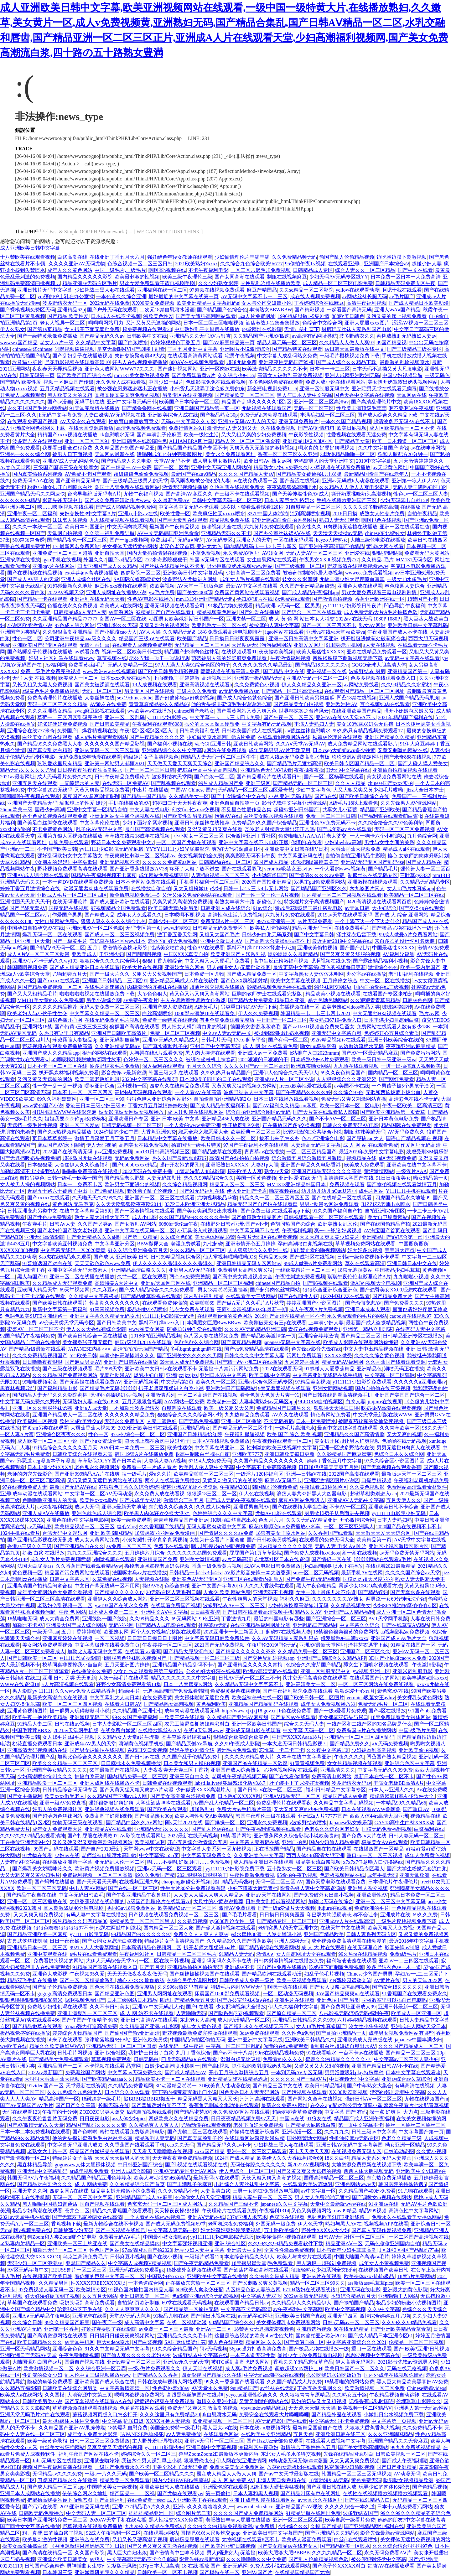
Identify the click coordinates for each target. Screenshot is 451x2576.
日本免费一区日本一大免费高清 (406, 276)
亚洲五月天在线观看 (34, 783)
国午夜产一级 (107, 2322)
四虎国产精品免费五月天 (187, 2000)
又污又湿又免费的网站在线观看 (197, 895)
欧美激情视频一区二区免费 (375, 2388)
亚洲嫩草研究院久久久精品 (105, 2572)
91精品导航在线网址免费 (313, 2513)
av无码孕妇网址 (255, 2316)
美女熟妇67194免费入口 (335, 1020)
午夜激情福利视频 (290, 658)
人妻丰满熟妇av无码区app (267, 1401)
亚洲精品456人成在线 (225, 1118)
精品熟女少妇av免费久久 (280, 467)
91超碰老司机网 (343, 645)
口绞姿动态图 (399, 2151)
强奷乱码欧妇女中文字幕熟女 (69, 855)
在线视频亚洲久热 (139, 1881)
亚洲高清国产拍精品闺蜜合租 (39, 1585)
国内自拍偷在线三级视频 (381, 987)
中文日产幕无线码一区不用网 (107, 1585)
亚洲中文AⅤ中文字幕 (164, 1612)
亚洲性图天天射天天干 (25, 901)
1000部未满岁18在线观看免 (205, 1013)
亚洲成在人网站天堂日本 (418, 2026)
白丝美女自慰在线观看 (47, 737)
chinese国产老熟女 (194, 711)
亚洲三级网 (258, 783)
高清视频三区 (217, 678)
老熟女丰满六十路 (235, 901)
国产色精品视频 (429, 2487)
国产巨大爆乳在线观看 (182, 520)
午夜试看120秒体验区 (323, 1487)
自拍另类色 (31, 1178)
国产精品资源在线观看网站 (269, 1947)
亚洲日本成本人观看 (367, 1309)
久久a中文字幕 (384, 2309)
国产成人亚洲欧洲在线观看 (120, 901)
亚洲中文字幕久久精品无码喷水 (105, 1316)
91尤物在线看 (37, 1855)
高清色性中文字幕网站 (414, 2210)
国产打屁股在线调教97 (92, 1835)
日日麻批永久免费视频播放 (131, 1763)
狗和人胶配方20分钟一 (403, 454)
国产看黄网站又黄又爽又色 (246, 711)
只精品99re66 (272, 1256)
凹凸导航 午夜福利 (404, 605)
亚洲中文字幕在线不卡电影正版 (254, 842)
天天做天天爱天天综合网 (383, 1533)
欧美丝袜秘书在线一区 (257, 1697)
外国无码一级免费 (276, 2223)
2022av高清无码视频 (305, 2296)
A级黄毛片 (206, 1007)
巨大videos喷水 (113, 2342)
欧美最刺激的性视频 (137, 276)
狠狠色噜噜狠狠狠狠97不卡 (64, 1927)
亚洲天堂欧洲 (414, 1875)
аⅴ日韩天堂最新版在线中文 (354, 349)
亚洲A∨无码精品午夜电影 (41, 2316)
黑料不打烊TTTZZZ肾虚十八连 (261, 947)
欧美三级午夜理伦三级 (187, 276)
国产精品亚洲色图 (115, 1993)
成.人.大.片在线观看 (323, 1947)
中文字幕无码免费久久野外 (30, 1401)
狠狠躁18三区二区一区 (212, 1493)
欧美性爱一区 (175, 513)
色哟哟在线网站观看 (142, 2408)
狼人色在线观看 (225, 2342)
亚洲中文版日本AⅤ (221, 941)
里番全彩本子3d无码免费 (179, 2467)
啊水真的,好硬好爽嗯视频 (327, 447)
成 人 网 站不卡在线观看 (147, 2013)
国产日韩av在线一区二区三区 (270, 1789)
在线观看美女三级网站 (251, 1296)
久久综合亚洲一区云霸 (101, 2368)
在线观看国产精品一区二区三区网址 (364, 691)
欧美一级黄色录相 (47, 2441)
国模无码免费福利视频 (387, 1829)
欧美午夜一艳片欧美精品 (39, 1717)
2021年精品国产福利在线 (405, 717)
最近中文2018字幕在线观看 (347, 1428)
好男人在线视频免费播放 (139, 362)
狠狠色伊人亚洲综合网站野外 (159, 1099)
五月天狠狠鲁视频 (142, 1401)
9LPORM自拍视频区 (320, 1401)
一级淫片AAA (411, 1171)
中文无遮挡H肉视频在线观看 (385, 1013)
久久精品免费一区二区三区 (308, 1651)
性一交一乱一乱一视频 (57, 1085)
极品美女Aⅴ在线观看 (384, 1842)
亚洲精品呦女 (195, 1428)
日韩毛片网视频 (74, 2052)
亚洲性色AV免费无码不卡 (327, 822)
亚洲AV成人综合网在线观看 (38, 875)
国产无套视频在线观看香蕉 (391, 1467)
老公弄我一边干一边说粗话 (159, 658)
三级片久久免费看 (197, 691)
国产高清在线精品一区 (47, 2552)
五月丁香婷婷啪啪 (81, 1631)
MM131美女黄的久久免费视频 (50, 1000)
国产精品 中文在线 (283, 671)
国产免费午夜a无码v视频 (312, 1579)
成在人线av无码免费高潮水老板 (294, 757)
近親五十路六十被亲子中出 (57, 1191)
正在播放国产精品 (274, 1849)
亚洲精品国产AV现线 (299, 2506)
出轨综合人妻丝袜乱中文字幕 (247, 2184)
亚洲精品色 (369, 1368)
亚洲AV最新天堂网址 (322, 1645)
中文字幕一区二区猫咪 (390, 1375)
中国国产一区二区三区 (282, 1020)
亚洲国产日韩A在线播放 (131, 1362)
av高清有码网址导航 (314, 336)
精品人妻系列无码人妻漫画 (381, 2158)
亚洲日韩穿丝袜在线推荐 (202, 822)
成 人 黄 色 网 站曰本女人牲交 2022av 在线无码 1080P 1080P (334, 618)
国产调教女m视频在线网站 (381, 2197)
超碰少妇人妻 (427, 263)
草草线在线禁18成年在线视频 (138, 836)
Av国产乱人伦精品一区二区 (223, 1802)
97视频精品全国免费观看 (118, 908)
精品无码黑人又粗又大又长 (208, 2098)
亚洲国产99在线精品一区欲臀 (255, 1763)
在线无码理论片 (69, 901)
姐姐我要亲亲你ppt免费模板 (75, 1118)
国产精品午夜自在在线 (31, 1895)
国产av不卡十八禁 (233, 2052)
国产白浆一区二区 (214, 776)
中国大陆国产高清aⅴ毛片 (361, 2256)
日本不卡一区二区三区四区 (82, 1092)
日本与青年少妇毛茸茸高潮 (346, 2250)
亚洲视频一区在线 (327, 671)
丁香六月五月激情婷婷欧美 (158, 1105)
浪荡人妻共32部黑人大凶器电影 (312, 1493)
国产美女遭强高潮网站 (363, 2447)
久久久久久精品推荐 (54, 1007)
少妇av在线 (66, 1855)
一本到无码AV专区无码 (297, 2072)
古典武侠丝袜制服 (27, 1941)
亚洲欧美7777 (247, 1454)
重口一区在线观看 (371, 2348)
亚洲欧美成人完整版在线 (364, 2039)
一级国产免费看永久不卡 (122, 2467)
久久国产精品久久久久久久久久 (269, 1460)
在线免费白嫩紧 (118, 1730)
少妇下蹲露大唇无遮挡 (253, 1888)
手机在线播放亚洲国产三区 (347, 500)
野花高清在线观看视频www (357, 566)
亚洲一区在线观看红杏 (405, 526)
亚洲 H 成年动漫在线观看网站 (262, 2500)
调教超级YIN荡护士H (298, 2368)
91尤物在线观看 (415, 2191)
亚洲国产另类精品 (20, 632)
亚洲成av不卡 (239, 1967)
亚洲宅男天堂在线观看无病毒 (384, 388)
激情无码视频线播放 (184, 487)
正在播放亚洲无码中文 (25, 1842)
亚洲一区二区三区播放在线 (37, 1901)
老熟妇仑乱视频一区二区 (64, 1605)
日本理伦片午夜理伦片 (393, 1881)
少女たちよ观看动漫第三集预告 (148, 1671)
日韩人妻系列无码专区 (371, 1934)
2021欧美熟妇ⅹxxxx (196, 263)
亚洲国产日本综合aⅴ (386, 263)
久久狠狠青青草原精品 (375, 1000)
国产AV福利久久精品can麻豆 (285, 1105)
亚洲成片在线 (395, 1914)
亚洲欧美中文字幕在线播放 (217, 2276)
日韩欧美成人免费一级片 (246, 1980)
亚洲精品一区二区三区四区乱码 (359, 1737)
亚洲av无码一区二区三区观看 (107, 750)
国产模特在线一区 (220, 2572)
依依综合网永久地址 (84, 2493)
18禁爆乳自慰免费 (127, 2427)
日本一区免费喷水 (316, 1421)
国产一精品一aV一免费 (126, 467)
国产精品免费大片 (392, 1296)
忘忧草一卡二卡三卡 (281, 1750)
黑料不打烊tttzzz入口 (162, 1322)
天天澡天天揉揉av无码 (338, 533)
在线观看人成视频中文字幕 (336, 2441)
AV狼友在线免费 (108, 704)
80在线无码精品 (351, 2329)
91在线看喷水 (321, 2052)
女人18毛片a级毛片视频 (68, 1737)
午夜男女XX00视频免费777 (329, 559)
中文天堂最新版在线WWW (382, 1414)
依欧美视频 (162, 586)
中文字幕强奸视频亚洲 (187, 2243)
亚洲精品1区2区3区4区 (308, 441)
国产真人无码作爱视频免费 (381, 2230)
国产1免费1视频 (107, 1191)
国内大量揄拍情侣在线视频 (158, 553)
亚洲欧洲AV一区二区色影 (94, 928)
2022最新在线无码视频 (193, 1835)
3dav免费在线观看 (259, 2033)
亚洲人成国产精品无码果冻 (409, 697)
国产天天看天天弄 (97, 1881)
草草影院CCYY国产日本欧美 (110, 1460)
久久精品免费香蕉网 (130, 2085)
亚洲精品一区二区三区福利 (223, 1283)
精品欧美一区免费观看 (125, 2480)
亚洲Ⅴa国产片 (257, 2572)
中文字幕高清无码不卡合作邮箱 (142, 2559)
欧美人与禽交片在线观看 (304, 2256)
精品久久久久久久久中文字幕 (183, 1677)
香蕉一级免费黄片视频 (217, 1566)
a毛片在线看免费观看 (93, 1954)
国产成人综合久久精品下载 (346, 362)
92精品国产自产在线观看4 (165, 612)
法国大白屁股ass (35, 1566)
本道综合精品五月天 (353, 2296)
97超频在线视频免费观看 (217, 290)
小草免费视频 (206, 553)
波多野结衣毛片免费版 (115, 1066)
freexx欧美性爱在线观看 (305, 1085)
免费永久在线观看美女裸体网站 (407, 2217)
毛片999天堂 (108, 1368)
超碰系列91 (202, 1809)
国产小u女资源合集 (101, 1441)
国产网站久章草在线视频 (315, 2098)
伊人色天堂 (310, 2223)
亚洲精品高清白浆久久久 (138, 1270)
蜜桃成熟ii (387, 336)
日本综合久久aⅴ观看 (127, 2092)
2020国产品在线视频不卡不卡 (408, 1526)
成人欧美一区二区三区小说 (47, 1441)
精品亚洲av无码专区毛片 (89, 283)
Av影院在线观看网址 (142, 1835)
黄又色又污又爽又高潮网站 (199, 993)
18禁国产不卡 (422, 599)
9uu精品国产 (244, 2388)
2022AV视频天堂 (65, 592)
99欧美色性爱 (158, 316)
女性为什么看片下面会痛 (217, 1539)
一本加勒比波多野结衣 (134, 1408)
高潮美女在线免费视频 (144, 1145)
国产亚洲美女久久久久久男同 (189, 1355)
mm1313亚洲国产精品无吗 (205, 599)
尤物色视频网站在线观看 (290, 1770)
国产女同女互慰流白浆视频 (112, 1941)
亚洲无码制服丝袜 (120, 1039)
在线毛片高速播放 (105, 987)
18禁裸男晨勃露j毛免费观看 (262, 2263)
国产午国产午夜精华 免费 (90, 2020)
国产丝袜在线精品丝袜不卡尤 (172, 566)
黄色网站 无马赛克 (73, 1204)
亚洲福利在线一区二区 (162, 290)
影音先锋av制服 (402, 1947)
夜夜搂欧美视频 (276, 651)
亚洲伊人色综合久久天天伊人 (285, 1072)
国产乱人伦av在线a (212, 1829)
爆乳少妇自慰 (149, 1375)
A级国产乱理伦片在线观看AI (159, 1901)
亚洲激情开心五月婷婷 (251, 1243)
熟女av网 (281, 461)
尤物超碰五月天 (69, 974)
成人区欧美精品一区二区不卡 (401, 428)
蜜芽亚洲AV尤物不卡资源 (189, 1487)
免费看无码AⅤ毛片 (120, 2237)
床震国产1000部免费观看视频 (227, 1993)
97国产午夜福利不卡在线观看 (255, 1145)
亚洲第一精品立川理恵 (368, 1329)
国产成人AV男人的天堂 (33, 579)
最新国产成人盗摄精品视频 (376, 1322)
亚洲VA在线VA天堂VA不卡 (346, 717)
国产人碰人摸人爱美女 (423, 763)
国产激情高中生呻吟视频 (177, 2552)
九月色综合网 (422, 836)
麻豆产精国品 (262, 290)
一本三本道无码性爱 (252, 2355)
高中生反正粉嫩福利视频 (280, 960)
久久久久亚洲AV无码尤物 (77, 263)
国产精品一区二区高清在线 (292, 691)
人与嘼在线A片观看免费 (156, 1053)
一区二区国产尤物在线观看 (186, 842)
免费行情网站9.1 (186, 428)
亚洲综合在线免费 (90, 2539)
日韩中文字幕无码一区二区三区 (227, 500)
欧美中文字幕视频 (345, 2309)
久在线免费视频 (278, 428)
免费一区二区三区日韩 (331, 816)
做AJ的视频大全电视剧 (375, 1283)
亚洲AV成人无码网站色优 (70, 461)
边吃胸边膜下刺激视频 (401, 257)
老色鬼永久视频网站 (96, 1467)
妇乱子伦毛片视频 (324, 1973)
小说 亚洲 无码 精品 (290, 796)
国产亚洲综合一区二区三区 (336, 1618)
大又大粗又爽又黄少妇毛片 (30, 1875)
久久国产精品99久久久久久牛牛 (194, 1217)
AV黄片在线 (387, 1980)
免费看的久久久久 (283, 2059)
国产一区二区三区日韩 (150, 770)
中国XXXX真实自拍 (186, 954)
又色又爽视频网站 (311, 2210)
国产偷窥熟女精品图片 (256, 1217)
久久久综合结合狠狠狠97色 (402, 2546)
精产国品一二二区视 (132, 2493)
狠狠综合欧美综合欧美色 (241, 1737)
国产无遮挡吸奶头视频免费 (30, 1158)
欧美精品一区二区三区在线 (414, 895)
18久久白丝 (336, 2158)
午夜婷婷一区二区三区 (167, 1645)
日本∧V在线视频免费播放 (221, 1441)
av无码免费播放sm (239, 691)
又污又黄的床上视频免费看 (396, 316)
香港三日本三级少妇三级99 (95, 1105)
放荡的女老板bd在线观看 (294, 2467)
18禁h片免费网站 (416, 2276)
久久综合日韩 (27, 2322)
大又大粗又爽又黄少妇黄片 (329, 1237)
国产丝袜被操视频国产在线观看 (204, 1973)
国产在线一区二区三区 (133, 1888)
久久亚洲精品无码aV (118, 1046)
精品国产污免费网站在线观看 (77, 1572)
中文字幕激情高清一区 (125, 2388)
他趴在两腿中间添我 (118, 1927)
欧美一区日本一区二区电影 (350, 1105)
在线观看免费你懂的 (164, 1303)
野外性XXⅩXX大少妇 (325, 2230)
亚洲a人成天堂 (91, 1408)
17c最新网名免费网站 (76, 546)
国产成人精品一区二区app (56, 2487)
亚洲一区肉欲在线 (220, 368)
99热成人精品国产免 (220, 783)
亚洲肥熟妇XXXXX (227, 1164)
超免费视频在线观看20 (147, 329)
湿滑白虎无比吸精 (240, 2059)
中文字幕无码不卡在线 (255, 1230)
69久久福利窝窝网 (57, 1099)
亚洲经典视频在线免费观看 (115, 1809)
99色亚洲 (209, 1618)
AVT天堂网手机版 (388, 1618)
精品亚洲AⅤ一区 (344, 2243)
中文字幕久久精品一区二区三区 (105, 1013)
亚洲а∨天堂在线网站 (269, 1895)
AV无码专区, (220, 540)
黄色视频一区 (27, 1572)
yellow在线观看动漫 (358, 290)
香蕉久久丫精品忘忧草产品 (303, 2362)
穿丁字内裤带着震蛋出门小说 (184, 2092)
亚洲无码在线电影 (360, 2289)
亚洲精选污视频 (313, 2329)
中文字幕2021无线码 (49, 789)
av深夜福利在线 (54, 1506)
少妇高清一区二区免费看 (253, 572)
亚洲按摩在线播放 (20, 559)
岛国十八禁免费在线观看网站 (127, 487)
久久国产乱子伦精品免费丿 (192, 1756)
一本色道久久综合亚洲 (121, 296)
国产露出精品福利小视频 (380, 960)
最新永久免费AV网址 (284, 2105)
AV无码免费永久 (406, 1132)
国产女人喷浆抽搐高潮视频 (340, 1987)
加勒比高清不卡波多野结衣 (30, 1171)
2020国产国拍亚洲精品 (266, 882)
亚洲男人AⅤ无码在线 (192, 1270)
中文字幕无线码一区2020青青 (73, 1250)
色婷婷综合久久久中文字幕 (223, 1513)
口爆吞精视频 (376, 1480)
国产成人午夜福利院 (404, 2460)
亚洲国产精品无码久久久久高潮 (326, 1171)
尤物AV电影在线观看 (278, 1513)
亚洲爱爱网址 (308, 645)
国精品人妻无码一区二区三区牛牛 (219, 757)
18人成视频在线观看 (154, 684)
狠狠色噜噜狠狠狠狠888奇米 (31, 2000)
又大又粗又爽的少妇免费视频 (253, 434)
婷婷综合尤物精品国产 (77, 2033)
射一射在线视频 (359, 1552)
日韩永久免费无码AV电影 (350, 1125)
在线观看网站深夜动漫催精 (255, 2138)
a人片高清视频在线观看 (68, 1684)
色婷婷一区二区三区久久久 (153, 1059)
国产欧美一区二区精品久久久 (161, 2473)
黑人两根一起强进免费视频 (326, 2263)
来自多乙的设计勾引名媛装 (405, 941)
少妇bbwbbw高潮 (343, 842)
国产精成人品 (100, 914)
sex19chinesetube (135, 697)
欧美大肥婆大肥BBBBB (284, 2552)
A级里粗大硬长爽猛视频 (277, 2487)
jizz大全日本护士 (425, 789)
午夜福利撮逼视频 (245, 1434)
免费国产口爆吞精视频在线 (87, 730)
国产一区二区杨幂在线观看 (334, 776)
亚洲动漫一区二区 (302, 2131)
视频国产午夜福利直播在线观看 (57, 2467)
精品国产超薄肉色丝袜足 (191, 651)
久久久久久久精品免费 (130, 1414)
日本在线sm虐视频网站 (264, 2427)
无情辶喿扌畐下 (301, 329)
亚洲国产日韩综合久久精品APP (331, 1658)
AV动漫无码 (407, 2473)
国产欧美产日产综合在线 (84, 375)
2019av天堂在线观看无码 (345, 914)
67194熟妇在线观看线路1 (310, 2289)
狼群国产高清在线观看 (134, 1026)
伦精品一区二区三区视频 (416, 2342)
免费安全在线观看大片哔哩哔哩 (274, 2414)
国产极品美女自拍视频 (298, 704)
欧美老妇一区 (222, 1401)
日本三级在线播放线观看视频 (286, 1099)
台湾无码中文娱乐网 (64, 1533)
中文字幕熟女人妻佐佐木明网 (311, 974)
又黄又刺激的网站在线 (403, 750)
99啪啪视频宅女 (39, 1381)
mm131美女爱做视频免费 (141, 375)
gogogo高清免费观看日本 (64, 1993)
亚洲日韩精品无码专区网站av (248, 1263)
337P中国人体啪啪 (267, 513)
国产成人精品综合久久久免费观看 (157, 1289)
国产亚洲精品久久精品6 (331, 2533)
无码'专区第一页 (143, 928)
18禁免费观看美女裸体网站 (401, 1717)
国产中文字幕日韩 (314, 934)
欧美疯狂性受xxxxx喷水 (219, 513)
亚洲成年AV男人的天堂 (90, 1743)
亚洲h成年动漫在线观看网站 (31, 1493)
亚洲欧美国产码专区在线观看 (44, 645)
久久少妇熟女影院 (218, 283)
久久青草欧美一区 (400, 1428)
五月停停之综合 (340, 980)
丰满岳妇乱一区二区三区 (327, 415)
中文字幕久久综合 (360, 1625)
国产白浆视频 (147, 2342)
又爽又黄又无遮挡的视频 (114, 2447)
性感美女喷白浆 (167, 947)
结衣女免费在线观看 (192, 1309)
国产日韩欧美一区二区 (32, 1658)
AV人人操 (150, 632)
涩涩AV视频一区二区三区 (420, 322)
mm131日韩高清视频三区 (162, 1151)
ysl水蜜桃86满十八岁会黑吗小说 (266, 1934)
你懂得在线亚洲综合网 (255, 2131)
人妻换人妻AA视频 (165, 1460)
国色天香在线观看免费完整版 (122, 1987)
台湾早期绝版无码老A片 (94, 493)
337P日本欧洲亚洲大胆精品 (195, 1204)
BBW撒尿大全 (152, 1243)
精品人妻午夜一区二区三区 (262, 2197)
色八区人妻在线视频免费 (211, 1335)
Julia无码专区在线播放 (57, 2460)
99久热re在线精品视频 (362, 1954)
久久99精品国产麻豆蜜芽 (344, 1454)
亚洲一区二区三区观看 (298, 2519)
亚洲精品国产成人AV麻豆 (144, 2197)
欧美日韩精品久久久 (39, 2342)
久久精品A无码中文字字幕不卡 (249, 1684)
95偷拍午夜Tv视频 (305, 263)
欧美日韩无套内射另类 (173, 908)
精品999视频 (372, 2210)
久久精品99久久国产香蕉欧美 (239, 1941)
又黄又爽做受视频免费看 (102, 789)
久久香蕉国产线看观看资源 (395, 1362)
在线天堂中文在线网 (342, 1927)
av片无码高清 (237, 1559)
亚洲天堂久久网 (29, 2191)
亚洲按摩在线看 (89, 2316)
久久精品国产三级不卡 (233, 2204)
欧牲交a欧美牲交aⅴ (81, 1421)
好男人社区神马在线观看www (62, 658)
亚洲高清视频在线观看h (205, 684)
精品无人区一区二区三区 (237, 1184)
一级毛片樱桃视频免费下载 (349, 355)
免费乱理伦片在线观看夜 (283, 1802)
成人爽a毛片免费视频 (248, 2368)
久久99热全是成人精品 (274, 2276)
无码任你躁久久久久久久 (257, 2164)
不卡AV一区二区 (347, 1506)
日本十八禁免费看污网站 (404, 2506)
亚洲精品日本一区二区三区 (37, 1947)
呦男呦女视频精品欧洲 (408, 2480)
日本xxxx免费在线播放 (126, 678)
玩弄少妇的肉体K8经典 (384, 2487)
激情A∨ (265, 1954)
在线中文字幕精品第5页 (86, 1210)
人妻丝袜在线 (100, 697)
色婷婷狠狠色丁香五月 (175, 342)
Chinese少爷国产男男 (369, 1973)
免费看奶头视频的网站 (59, 1960)
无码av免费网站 (132, 1158)
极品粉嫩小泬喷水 (147, 1309)
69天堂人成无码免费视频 (187, 1362)
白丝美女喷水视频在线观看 (273, 816)
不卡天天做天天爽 (309, 2151)
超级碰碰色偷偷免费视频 (141, 474)
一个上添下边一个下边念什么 (367, 921)
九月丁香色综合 (193, 2052)
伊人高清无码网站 (355, 2362)
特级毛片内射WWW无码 (238, 1987)
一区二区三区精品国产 (311, 1151)
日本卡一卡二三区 (330, 368)
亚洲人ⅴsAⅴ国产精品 (397, 309)
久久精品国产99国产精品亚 (125, 447)
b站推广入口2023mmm (314, 1053)
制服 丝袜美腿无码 (364, 1132)
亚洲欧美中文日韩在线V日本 (296, 849)
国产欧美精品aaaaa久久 (107, 2079)
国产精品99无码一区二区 (57, 947)
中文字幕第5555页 (159, 1855)
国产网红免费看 (396, 1079)
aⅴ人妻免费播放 (183, 2434)
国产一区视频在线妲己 (121, 2230)
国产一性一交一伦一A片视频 (267, 895)
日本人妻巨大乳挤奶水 (289, 500)
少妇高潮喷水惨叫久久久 (44, 1776)
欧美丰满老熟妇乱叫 (97, 1079)
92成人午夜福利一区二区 (113, 2533)
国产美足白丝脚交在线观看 (47, 822)
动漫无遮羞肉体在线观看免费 (96, 888)
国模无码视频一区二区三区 (132, 1125)
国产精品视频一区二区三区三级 (205, 1658)
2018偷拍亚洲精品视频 (156, 1335)
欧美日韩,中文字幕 (269, 1375)
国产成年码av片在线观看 (344, 829)
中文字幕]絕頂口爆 (123, 2421)
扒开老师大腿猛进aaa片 (210, 1947)
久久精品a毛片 (377, 559)
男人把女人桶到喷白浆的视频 (195, 1026)
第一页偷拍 (218, 2493)
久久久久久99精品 (20, 500)
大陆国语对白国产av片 (37, 2362)
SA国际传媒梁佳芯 (185, 2342)
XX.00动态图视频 (348, 2092)
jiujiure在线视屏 (385, 1401)
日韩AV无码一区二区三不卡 (249, 1677)
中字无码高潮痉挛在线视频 (274, 2375)
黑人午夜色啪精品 (316, 1585)
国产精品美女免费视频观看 (59, 2059)
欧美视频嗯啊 (150, 1842)
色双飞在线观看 (171, 1546)
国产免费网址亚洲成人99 (348, 2006)
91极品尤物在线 (170, 2316)
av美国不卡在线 (351, 1085)
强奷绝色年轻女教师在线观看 (179, 257)
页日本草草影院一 (52, 1138)
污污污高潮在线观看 (262, 2098)
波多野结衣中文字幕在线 (200, 2355)
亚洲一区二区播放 (241, 1421)
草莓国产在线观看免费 (32, 2302)
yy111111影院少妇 (164, 2447)
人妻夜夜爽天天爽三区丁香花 (175, 1770)
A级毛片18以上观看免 (353, 803)
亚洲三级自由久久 (189, 1776)
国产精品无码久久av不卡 (223, 2145)
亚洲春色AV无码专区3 (196, 1579)
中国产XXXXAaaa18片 (297, 1737)
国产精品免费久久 (350, 1743)
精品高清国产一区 (59, 2098)
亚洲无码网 (235, 2565)
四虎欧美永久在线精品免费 (178, 2118)
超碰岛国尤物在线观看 (87, 1158)
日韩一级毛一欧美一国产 (74, 1178)
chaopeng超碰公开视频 (185, 1881)
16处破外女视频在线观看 (193, 2269)
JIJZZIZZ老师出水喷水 (385, 1204)
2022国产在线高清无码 (67, 1151)
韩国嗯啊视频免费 (27, 967)
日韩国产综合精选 (44, 2565)
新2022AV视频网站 (308, 2164)
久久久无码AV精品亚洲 (312, 1520)
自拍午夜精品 (422, 513)
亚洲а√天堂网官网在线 (166, 1283)
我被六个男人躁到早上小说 (152, 2460)
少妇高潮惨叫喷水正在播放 (333, 1566)
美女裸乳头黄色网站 (419, 1697)
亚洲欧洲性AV (341, 704)
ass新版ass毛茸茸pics (370, 2283)
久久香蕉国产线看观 (330, 1533)
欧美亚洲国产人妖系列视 (238, 954)
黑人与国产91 (32, 1276)
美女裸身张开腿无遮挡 (87, 1342)
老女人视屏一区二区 (63, 322)
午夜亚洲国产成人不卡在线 (397, 632)
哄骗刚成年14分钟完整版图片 (170, 454)
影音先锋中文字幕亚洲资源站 (294, 803)
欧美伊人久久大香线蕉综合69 (289, 2158)
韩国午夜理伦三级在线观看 (266, 1816)
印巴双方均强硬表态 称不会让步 (342, 1914)
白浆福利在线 (429, 1829)
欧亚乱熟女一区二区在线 (219, 625)
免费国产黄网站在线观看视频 (247, 592)
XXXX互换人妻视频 (168, 2421)
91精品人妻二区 (34, 1724)
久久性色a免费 (298, 2033)
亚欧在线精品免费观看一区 (377, 651)
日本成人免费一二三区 (113, 1612)
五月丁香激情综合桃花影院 (117, 947)
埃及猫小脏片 (27, 362)
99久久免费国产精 (155, 1875)
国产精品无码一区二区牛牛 (243, 1428)
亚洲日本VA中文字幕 (223, 1375)
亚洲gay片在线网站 (53, 566)
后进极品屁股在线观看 (194, 2539)
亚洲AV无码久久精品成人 (170, 1039)
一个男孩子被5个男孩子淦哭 (402, 1085)
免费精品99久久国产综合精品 (264, 822)
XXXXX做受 (338, 1355)
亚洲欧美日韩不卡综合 (393, 1506)
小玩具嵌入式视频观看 (202, 1230)
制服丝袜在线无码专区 (373, 875)
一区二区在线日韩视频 (164, 1960)
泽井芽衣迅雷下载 (356, 934)
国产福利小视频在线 (169, 743)
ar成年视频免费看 (89, 2171)
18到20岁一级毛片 (101, 2098)
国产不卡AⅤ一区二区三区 (337, 1118)
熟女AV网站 (372, 625)
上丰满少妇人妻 (326, 1322)
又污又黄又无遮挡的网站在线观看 (105, 1480)
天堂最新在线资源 (86, 2085)
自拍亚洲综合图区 (385, 1210)
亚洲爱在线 (357, 553)
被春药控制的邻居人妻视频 (313, 572)
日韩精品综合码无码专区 (69, 1789)
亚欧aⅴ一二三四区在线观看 (409, 1960)
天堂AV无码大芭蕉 (130, 2316)
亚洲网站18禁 (37, 1026)
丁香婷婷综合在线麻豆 (319, 303)
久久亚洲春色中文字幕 (259, 1855)
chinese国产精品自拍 (277, 1283)
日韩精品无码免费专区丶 (220, 928)
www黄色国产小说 (42, 1105)
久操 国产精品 (326, 2526)
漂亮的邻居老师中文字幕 (397, 2092)
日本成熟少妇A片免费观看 (320, 1059)
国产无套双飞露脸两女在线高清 (87, 2217)
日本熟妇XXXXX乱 (239, 1796)
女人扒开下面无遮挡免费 (92, 329)
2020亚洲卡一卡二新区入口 (233, 1631)
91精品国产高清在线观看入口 (104, 1967)
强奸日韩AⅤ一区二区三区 (373, 2098)
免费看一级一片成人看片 (149, 1467)
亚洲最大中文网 (244, 2250)
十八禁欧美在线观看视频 (27, 257)
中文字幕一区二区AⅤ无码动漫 (98, 1493)
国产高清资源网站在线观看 (57, 2335)
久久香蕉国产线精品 (161, 1526)
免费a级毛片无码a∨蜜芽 (177, 540)
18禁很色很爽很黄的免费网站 (345, 1631)
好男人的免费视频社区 (57, 1809)
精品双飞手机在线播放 (32, 1980)
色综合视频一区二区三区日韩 (140, 263)
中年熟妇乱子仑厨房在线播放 (207, 329)
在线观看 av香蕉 (143, 1651)
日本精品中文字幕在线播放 (168, 1138)
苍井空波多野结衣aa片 (186, 1737)
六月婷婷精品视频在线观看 (367, 2020)
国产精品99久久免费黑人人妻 (49, 743)
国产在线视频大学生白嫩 (299, 1506)
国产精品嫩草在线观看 (217, 1151)
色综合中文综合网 (322, 322)
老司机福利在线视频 (410, 974)
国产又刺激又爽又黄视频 (260, 2283)
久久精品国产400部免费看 (367, 2191)
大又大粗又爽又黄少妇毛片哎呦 (368, 789)
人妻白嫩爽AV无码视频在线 (115, 415)
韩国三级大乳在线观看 (173, 1072)
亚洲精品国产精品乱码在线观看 (263, 1704)
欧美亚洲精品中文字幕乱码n (208, 303)
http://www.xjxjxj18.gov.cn (249, 1710)
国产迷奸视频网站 (178, 368)
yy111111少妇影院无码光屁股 (112, 849)
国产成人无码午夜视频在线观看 (241, 1500)
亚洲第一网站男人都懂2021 (115, 763)
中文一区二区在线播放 (385, 980)
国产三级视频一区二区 (300, 566)
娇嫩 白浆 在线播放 (43, 1552)
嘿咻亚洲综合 (100, 1085)
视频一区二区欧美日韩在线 (132, 651)
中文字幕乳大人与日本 (115, 1697)
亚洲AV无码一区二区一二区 (317, 678)
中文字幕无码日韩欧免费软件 (217, 1638)
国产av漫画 (59, 401)
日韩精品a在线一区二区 (225, 862)
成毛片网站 (371, 1191)
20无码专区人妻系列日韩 (173, 1592)
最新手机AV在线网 (362, 1572)
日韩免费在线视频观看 (167, 1783)
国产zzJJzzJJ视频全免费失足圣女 (318, 1026)
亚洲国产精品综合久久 (240, 763)
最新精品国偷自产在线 (318, 2427)
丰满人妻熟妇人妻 (314, 724)
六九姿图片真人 (367, 888)
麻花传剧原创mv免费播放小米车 (285, 1526)
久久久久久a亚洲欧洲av (420, 1381)
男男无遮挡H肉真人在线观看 (408, 1447)
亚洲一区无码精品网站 (25, 2348)
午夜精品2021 (235, 1487)
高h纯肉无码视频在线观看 (143, 1092)
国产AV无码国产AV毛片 (26, 2105)
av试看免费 (87, 651)
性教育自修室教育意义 (134, 421)
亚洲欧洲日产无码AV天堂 (28, 2355)
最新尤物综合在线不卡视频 (113, 2223)
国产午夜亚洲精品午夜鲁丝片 (138, 1895)
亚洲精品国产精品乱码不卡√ (183, 1664)
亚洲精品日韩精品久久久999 (303, 2020)
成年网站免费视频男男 (164, 875)
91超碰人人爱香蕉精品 (329, 1368)
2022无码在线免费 (110, 303)
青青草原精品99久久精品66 (159, 704)
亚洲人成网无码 (291, 1941)
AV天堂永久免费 (209, 2388)
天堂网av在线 (411, 395)
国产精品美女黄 (352, 441)
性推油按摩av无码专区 (354, 2138)
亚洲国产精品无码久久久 (279, 1118)
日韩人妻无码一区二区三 (416, 1835)
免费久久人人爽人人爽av (201, 1934)
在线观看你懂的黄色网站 (224, 1316)
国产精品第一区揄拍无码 (191, 2309)
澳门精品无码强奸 (233, 1881)
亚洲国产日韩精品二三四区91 (114, 980)
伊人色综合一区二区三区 (246, 2171)
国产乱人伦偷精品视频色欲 (318, 2559)
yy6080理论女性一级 (232, 1921)
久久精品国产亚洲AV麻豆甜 (237, 1717)
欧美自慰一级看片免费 (350, 2519)
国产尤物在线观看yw (180, 2493)
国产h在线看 (200, 2006)
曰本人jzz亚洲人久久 (391, 1789)
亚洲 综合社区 (110, 2052)
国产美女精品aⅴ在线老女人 (287, 2546)
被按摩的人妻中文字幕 (274, 625)
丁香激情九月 (236, 1618)
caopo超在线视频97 (410, 1316)
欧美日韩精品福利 (325, 2085)
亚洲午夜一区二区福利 (32, 513)
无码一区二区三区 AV (279, 1881)
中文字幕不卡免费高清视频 (266, 1467)
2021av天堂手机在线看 (25, 2217)
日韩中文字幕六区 (69, 1579)
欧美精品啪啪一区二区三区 (204, 1474)
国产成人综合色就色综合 (244, 697)
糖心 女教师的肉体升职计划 (418, 855)
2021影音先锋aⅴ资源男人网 (408, 2362)
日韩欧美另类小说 (42, 2401)
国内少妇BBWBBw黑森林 (180, 2480)
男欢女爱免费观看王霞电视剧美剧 (158, 283)
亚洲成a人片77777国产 (323, 1816)
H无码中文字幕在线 (348, 770)
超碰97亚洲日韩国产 (297, 809)
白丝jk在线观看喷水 (356, 2539)
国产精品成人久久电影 (126, 461)
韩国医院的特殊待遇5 (402, 2184)
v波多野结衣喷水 (308, 1822)
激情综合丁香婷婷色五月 (308, 2447)
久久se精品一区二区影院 (306, 290)
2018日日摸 (344, 513)
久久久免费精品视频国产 (39, 1355)
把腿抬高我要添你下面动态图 (59, 2500)
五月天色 (303, 2434)
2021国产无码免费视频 (219, 1645)
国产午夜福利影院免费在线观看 (297, 1691)
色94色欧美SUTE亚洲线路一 (36, 1316)
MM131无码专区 (414, 559)
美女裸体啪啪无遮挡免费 (202, 1697)
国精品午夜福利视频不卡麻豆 (103, 875)
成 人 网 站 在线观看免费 (270, 1046)
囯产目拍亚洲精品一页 (341, 2033)
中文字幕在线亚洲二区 (219, 1447)
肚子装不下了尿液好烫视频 (299, 1783)
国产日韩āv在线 (142, 1756)
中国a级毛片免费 (417, 1730)
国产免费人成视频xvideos (312, 1552)
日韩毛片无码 (216, 1039)
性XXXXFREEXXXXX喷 (98, 2283)
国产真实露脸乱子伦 (165, 1046)
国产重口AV (416, 1809)
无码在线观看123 (21, 2112)
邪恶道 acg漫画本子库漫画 (46, 1460)
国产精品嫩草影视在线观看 (151, 1296)
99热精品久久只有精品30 (79, 1921)
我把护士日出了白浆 (151, 2052)
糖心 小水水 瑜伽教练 (141, 1980)
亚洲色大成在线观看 (359, 586)
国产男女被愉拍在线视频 (97, 1750)
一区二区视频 (110, 1638)
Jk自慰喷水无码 (117, 434)
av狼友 (97, 2559)
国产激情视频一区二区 (25, 2158)
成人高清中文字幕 (144, 2322)
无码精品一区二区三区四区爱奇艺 (255, 789)
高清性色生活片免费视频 (235, 914)
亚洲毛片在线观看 (294, 2000)
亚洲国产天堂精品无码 (32, 803)
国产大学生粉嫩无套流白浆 (417, 1868)
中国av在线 (292, 2118)
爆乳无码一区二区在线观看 (52, 934)
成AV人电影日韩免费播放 (272, 1566)
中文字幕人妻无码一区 (173, 2230)
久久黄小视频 (431, 2151)
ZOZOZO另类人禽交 (102, 2112)
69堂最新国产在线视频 (115, 1770)
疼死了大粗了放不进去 (194, 868)
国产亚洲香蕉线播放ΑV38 (138, 868)
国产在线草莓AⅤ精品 (405, 1625)
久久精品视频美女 (351, 1605)
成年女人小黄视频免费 (384, 2263)
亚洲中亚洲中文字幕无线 (255, 2039)
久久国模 (54, 2394)
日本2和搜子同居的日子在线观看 (215, 1079)
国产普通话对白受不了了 (159, 2105)
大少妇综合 (384, 908)
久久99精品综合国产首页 (137, 2184)
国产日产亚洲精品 (396, 2467)
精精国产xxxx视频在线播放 (67, 434)
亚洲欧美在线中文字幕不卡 (416, 1164)
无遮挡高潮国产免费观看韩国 (175, 1691)
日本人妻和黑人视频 (255, 2493)
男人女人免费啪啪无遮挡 (322, 2197)
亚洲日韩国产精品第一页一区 (206, 408)
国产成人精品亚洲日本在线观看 (84, 967)
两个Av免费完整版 (189, 1276)
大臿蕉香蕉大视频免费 (355, 849)
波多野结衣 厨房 (367, 671)
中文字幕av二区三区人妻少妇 (406, 2059)
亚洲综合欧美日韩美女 (62, 2559)
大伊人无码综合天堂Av (111, 1960)
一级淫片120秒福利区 (259, 1474)
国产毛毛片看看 (239, 1914)
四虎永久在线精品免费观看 (179, 1085)
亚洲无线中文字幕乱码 (42, 2171)
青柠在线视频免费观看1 (314, 1329)
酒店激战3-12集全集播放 (273, 322)
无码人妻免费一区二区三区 (110, 1007)
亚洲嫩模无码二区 (90, 1717)
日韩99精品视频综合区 (176, 1256)
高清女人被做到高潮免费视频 (290, 375)
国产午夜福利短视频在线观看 (269, 1829)
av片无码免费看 (315, 921)
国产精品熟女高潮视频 (169, 1704)
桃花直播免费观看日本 (37, 1743)
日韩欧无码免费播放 (41, 2513)
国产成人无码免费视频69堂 (176, 2223)
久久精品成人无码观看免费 (62, 1283)
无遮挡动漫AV (115, 1375)
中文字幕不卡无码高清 (246, 2309)
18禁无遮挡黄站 (355, 1270)
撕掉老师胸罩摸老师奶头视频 (156, 1566)
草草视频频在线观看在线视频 (84, 2408)
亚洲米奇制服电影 (412, 1671)
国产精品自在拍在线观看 (323, 1849)
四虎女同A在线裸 (68, 2191)
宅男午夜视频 (240, 355)
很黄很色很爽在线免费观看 (164, 2401)
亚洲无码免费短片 (298, 421)
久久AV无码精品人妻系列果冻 (285, 1638)
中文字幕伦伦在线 (100, 822)
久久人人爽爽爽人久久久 (133, 2309)
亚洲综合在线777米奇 (31, 730)
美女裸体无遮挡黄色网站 (129, 546)
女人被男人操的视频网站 (27, 1184)
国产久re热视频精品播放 (64, 1132)
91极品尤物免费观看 (230, 605)
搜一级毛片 (134, 1474)
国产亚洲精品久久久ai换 (94, 1237)
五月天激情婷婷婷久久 (418, 461)
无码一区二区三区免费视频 (404, 829)
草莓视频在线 (112, 658)
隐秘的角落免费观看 (49, 2381)
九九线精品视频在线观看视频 (122, 520)
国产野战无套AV (27, 908)
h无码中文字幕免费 (60, 415)
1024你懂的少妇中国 (116, 1132)
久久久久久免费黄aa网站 (169, 862)
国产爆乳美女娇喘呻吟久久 (42, 1868)
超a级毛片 (129, 1691)
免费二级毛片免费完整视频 (50, 671)
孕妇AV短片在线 (254, 599)
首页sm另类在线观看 (45, 1428)
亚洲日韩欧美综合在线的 (395, 1039)
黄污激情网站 (379, 1171)
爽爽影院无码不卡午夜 (250, 855)
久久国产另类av (95, 1224)
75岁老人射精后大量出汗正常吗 (280, 829)
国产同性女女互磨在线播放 (30, 2526)
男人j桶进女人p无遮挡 (231, 2552)
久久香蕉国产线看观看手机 (135, 2145)
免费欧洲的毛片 (371, 1908)
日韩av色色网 (417, 1000)
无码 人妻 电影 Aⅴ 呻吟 (340, 1546)
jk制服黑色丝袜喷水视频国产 (135, 1658)
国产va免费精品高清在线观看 (256, 1349)
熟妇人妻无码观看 (339, 520)
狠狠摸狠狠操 (387, 553)
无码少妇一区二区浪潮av (35, 2263)
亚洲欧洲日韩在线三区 (340, 2434)
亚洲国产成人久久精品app (51, 1053)
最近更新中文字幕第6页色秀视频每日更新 (319, 967)
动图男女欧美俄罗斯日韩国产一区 (186, 618)
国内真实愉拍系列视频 (37, 474)
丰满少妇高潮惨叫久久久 (127, 1355)
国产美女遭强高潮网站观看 (206, 316)
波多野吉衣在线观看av (37, 441)
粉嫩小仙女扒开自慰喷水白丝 (59, 487)
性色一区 (98, 1434)
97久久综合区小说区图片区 (394, 1460)
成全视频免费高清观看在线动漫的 (348, 1941)
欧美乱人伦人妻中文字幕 (206, 1467)
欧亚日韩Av (256, 461)
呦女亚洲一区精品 (405, 2145)
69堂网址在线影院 (262, 329)
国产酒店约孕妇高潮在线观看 (256, 2269)
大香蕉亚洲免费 (158, 1132)
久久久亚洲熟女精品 (49, 711)
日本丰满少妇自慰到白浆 (391, 1020)
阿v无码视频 (213, 2348)
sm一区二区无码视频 (316, 1572)
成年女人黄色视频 (201, 2026)
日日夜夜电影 (95, 2118)
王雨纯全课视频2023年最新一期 (252, 1309)
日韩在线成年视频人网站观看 (169, 2381)
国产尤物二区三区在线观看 (197, 2131)
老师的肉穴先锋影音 (29, 1474)
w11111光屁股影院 (80, 1658)
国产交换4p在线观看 (421, 908)
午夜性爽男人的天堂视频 (249, 1599)
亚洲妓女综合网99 (184, 967)
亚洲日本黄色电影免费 (394, 1118)
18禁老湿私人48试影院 (200, 1171)
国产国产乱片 (355, 947)
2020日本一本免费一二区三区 (132, 1447)
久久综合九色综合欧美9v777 (251, 263)
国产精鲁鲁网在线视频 (147, 408)
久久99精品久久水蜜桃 (406, 684)
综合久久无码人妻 (304, 1724)
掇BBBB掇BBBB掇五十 (149, 2098)
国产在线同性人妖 (298, 1296)
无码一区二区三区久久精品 (57, 704)
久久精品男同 (54, 2283)
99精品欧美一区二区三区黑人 (142, 1921)
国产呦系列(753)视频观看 (236, 2013)
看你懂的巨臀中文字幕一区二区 (110, 2276)
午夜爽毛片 (34, 1224)
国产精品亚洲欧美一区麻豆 (37, 1934)
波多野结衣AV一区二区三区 (234, 1605)
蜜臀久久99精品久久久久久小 (338, 2059)
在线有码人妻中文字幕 (420, 1329)
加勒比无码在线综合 (330, 1901)
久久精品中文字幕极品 (94, 1296)
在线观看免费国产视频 (32, 421)
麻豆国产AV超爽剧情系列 (90, 796)
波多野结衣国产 (360, 2513)
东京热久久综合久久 (171, 1506)
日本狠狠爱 (39, 1164)
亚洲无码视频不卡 (120, 862)
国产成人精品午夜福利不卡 (220, 1105)
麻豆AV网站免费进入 (301, 1500)
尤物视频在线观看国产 (266, 408)
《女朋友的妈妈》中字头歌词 (64, 862)
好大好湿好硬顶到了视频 (52, 2296)
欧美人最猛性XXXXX (320, 651)
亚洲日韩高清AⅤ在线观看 (149, 2020)
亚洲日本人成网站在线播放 (30, 2493)
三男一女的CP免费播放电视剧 (266, 2191)
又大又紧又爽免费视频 (354, 2460)
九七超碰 (213, 1243)
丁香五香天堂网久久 (319, 2388)
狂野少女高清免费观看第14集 (128, 1684)
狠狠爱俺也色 (199, 2460)
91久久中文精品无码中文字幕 (117, 2348)
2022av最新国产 (45, 2072)
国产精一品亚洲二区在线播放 (249, 1362)
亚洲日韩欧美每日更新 (289, 1454)
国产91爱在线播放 (259, 612)
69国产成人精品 (270, 862)
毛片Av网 (429, 1013)
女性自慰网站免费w (57, 921)
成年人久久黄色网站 (69, 270)
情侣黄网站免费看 (331, 1414)
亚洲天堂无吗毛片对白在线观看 (35, 2414)
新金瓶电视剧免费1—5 (272, 388)
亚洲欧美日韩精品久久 (310, 2039)
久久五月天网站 (99, 2296)
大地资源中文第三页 (89, 2394)
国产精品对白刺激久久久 (44, 2184)
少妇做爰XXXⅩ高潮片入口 (205, 1789)
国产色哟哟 (84, 2131)
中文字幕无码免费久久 (206, 1855)
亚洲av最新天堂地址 (123, 1506)
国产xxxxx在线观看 (58, 980)
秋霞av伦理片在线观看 (337, 737)
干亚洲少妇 (111, 954)
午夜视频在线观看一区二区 (282, 1441)
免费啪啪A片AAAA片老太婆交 (313, 836)
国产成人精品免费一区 (251, 974)
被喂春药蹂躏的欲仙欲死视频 (371, 1421)
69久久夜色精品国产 (342, 1072)
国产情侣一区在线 (331, 1559)
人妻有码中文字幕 (20, 1862)
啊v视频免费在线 (32, 2230)
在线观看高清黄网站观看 (195, 355)
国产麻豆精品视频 (241, 1342)
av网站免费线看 (361, 684)
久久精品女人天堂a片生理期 (128, 1737)
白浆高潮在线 (72, 257)
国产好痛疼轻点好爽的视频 (185, 697)
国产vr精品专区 (125, 559)
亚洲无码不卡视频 (273, 1592)
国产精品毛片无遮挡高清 (294, 763)
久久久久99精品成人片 (249, 1756)
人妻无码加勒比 (164, 1178)
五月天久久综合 (204, 1066)
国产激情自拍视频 (332, 599)
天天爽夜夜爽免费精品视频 (182, 2158)
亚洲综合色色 (67, 2348)
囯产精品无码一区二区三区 (303, 783)
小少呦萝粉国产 (269, 875)
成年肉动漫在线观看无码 (192, 1710)
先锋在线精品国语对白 (348, 2454)
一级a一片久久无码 (106, 2473)
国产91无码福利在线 (202, 1191)
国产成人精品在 (423, 862)
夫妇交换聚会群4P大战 (140, 355)
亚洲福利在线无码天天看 (97, 599)
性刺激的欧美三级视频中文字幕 (282, 1447)
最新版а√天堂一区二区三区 (411, 1474)
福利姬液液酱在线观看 (351, 1960)
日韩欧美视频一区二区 (401, 2454)
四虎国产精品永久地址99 (402, 1197)
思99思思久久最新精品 (293, 954)
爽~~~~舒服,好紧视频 (337, 1230)
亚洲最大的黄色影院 (405, 2289)
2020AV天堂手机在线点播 (118, 2519)
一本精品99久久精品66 (401, 1802)
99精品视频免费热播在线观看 (279, 987)
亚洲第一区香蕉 (61, 2329)
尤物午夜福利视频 (143, 493)
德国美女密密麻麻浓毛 (255, 1026)
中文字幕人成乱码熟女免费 (287, 355)
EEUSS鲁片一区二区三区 (78, 2269)
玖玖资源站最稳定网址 (357, 757)
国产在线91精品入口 (367, 2500)
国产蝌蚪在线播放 (54, 1881)
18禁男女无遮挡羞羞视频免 (264, 2329)
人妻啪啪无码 (191, 2013)
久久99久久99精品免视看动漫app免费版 (231, 2526)
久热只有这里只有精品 (64, 1033)
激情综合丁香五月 (183, 1500)
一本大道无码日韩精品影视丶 (294, 1743)
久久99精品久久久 (149, 1618)
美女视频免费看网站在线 (394, 776)
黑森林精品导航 (34, 2164)
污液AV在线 (228, 816)
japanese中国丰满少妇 (418, 2039)
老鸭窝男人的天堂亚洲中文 (324, 461)
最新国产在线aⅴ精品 (193, 474)
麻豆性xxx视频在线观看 (121, 586)
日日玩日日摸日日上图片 (154, 1638)
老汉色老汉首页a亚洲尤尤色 (190, 546)
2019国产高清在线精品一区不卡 (290, 1316)
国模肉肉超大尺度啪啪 (368, 1579)
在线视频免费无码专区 (356, 2151)
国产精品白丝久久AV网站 (134, 1822)
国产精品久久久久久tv (119, 1592)
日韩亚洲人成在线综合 (225, 908)
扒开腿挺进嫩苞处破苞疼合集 (373, 638)
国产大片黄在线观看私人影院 (325, 1112)
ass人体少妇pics (129, 2118)
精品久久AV (308, 1612)
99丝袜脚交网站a (332, 987)
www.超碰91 (176, 928)
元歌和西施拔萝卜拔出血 (393, 1092)
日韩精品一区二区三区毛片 (187, 1954)
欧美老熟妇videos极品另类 (351, 1007)
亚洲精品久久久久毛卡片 (184, 2335)
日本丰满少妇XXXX (49, 1467)
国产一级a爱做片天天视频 (286, 1908)
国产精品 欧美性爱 (68, 316)
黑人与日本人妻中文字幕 (304, 395)
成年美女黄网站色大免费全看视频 (54, 1592)
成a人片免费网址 (256, 316)
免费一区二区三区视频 (175, 1033)
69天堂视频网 (75, 1289)
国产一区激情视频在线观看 (145, 1210)
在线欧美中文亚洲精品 (266, 2434)
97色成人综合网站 (74, 625)
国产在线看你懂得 (289, 1776)
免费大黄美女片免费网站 (237, 2467)
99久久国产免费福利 (134, 1717)
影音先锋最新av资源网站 (387, 2533)
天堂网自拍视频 (64, 533)
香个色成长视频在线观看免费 (54, 816)
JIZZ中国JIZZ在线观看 (345, 1296)
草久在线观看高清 (365, 1263)
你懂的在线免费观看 (285, 2046)
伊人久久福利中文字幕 (293, 2006)
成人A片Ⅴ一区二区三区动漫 (38, 954)
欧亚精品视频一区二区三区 (223, 2421)
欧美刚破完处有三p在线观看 (275, 1322)
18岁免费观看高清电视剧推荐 (230, 632)
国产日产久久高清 (75, 2105)
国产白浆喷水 (133, 342)
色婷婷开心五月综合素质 (391, 1033)
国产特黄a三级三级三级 (80, 1026)
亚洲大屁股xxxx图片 (367, 322)
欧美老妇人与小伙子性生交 (37, 1013)
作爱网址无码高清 (421, 1145)
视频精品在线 (361, 1158)
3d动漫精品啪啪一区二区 (347, 454)
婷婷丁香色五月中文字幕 (334, 1460)
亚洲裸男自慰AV (251, 1506)
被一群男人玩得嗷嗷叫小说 (79, 1710)
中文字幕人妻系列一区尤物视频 (216, 1849)
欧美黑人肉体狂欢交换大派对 (157, 1513)
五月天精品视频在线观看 (67, 388)
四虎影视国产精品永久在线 (211, 2375)
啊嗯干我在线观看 (402, 290)
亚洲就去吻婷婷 (101, 2460)
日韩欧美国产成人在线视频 (252, 730)
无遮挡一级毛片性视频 (32, 1125)
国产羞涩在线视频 (300, 480)
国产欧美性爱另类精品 (187, 816)
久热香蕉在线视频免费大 (237, 487)
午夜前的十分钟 (59, 2112)
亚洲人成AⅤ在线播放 (46, 1513)
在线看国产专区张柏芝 (388, 993)
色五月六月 (270, 1520)
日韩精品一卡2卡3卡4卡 (195, 1572)
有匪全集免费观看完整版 (227, 1020)
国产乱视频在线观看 (173, 783)
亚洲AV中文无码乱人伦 (158, 2006)
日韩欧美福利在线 (199, 730)
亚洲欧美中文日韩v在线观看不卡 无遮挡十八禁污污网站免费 (192, 1368)
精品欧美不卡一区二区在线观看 (170, 2079)
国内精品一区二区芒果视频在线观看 (342, 895)
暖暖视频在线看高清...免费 (230, 671)
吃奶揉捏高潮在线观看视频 (391, 1408)
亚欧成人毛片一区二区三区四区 (72, 895)
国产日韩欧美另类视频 (272, 1539)
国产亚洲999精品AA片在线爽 (86, 1474)
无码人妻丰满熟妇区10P (419, 487)
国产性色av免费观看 (49, 1217)
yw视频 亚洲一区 (371, 1671)
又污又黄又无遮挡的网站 (153, 322)
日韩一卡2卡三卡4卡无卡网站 (255, 888)
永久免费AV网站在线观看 (241, 2112)
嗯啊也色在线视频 (381, 520)
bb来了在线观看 (64, 2039)
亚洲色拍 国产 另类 (338, 2000)
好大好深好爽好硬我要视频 (231, 2230)
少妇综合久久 (293, 2526)
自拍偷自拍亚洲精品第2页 (222, 1099)
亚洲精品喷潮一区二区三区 (47, 1783)
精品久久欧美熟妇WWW (56, 2046)
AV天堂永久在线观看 (83, 421)
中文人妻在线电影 (150, 809)
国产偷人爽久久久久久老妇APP (135, 2355)
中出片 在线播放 (150, 789)
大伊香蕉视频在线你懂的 (97, 1901)
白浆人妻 (355, 1401)
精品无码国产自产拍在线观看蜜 (262, 1204)
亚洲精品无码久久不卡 (226, 533)
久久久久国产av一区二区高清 (256, 1066)
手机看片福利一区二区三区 (209, 882)
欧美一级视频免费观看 (302, 1980)
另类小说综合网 (103, 1000)
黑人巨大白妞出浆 (127, 2552)
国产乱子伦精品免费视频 (59, 1987)
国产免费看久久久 (404, 1303)
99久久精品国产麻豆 (67, 2322)
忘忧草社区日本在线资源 (281, 1559)
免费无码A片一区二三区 (227, 921)
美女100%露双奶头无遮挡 (364, 724)
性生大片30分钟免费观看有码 (193, 1888)
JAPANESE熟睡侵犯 (142, 2434)
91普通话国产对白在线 (47, 1263)
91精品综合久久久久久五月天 (64, 1447)
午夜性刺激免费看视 (252, 1875)
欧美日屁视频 (352, 428)
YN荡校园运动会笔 (350, 1980)
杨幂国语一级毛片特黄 (196, 1145)
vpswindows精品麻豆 (263, 2408)
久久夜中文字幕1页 (327, 1750)
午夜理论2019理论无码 (272, 1645)
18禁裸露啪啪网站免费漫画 (165, 1533)
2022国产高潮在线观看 (354, 1474)
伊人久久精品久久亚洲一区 (312, 684)
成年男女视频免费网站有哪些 (401, 2033)
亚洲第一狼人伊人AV (415, 480)
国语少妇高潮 (50, 809)
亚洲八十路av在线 (138, 513)
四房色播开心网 (64, 1020)
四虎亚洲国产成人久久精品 (107, 566)
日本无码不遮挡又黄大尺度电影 (387, 368)
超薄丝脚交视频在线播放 (217, 987)
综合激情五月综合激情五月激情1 (308, 1158)
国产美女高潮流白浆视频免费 (182, 1796)
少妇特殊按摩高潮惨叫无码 (298, 1605)
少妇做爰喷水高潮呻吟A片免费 (221, 737)
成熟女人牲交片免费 (382, 513)
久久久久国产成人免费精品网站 (248, 2513)
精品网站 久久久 (264, 2342)
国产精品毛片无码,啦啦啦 (108, 1388)
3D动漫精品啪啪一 (176, 2085)
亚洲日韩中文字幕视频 (211, 2447)
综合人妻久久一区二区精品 (365, 270)
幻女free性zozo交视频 (195, 809)
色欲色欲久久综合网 (196, 1342)
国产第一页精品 (140, 1237)
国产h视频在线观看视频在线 (196, 2164)
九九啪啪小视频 (410, 1276)
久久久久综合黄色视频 (379, 1355)
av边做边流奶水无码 (361, 1046)
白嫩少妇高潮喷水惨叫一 (172, 2066)
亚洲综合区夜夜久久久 (61, 1434)
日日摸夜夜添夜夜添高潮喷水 (89, 770)
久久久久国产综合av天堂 (412, 1572)
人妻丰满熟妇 (162, 1421)
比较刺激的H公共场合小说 (312, 1132)
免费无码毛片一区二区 (383, 1704)
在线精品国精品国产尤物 (302, 2572)
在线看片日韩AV (123, 1704)
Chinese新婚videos (426, 2388)
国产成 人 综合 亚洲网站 (401, 914)
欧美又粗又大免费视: (391, 1927)
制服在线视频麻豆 (287, 276)
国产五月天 (152, 1967)
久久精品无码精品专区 (425, 882)
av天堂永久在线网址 (320, 2500)
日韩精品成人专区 (313, 270)
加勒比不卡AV (28, 1625)
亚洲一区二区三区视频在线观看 (185, 1599)
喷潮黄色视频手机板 (141, 1743)
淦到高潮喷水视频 (310, 513)
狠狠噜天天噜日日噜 (336, 1408)
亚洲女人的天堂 (253, 540)
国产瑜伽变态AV (363, 1303)
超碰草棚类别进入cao (373, 1493)
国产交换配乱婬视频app (268, 1658)
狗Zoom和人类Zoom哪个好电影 (61, 2237)
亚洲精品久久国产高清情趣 (354, 1434)
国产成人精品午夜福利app (310, 592)
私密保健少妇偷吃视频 (349, 2467)
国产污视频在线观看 (304, 2092)
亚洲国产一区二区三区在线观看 (160, 1197)
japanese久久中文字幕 (284, 2204)
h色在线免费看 (295, 1710)
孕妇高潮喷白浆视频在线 (305, 1243)
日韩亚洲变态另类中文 (32, 1210)
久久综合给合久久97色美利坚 (390, 822)
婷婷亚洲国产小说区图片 (314, 1303)
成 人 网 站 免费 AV (232, 2480)
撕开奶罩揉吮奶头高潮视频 (361, 493)
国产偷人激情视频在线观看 (226, 1927)
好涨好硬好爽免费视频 (62, 724)
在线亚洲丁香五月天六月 (117, 257)
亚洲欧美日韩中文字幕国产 (273, 2533)
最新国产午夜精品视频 (174, 526)
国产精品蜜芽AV (192, 2112)
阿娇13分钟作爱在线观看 (194, 1329)
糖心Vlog (127, 1526)
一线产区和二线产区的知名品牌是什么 (369, 1724)
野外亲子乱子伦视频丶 (152, 1191)
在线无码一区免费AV (125, 783)
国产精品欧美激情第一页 (268, 1335)
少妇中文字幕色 (313, 789)
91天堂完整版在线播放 (95, 408)
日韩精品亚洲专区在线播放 (413, 1335)
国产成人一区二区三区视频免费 (120, 934)
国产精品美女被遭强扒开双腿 (308, 474)
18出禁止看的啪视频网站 (317, 1250)
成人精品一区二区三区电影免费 (338, 283)
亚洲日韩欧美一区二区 (145, 2296)
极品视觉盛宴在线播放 (25, 2033)
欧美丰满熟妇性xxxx (424, 1677)
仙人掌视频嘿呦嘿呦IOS (229, 1256)
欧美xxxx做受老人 (64, 1796)
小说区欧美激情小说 (29, 625)
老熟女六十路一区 (47, 2151)
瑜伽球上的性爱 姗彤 (83, 803)
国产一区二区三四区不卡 (328, 625)
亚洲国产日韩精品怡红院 (194, 1434)
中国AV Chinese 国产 (193, 789)
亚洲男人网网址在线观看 (164, 1993)
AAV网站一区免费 (184, 1401)
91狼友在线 (319, 2118)
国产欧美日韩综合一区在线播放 (93, 1335)
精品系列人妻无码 (155, 2138)
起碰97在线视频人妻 (288, 1631)
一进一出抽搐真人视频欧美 (411, 1066)
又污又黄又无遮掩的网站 (44, 1079)
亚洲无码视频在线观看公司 (175, 605)
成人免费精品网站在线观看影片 (363, 743)
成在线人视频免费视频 (315, 296)
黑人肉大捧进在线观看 (210, 1053)
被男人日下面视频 (72, 454)
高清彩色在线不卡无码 (414, 1099)
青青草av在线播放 (264, 1151)
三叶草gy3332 (415, 875)
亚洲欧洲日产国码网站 (231, 1388)
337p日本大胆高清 (159, 2565)
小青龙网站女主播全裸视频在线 (125, 816)
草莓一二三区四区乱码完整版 (69, 717)
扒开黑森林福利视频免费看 (69, 1072)
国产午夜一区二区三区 (288, 717)
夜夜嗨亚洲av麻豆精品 (411, 1046)
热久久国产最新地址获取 (179, 1158)
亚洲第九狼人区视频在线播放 (69, 836)
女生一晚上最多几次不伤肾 (326, 1592)
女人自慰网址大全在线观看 (306, 1954)
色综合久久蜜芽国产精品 (313, 1664)
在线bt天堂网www (203, 1730)
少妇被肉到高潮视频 (374, 1750)
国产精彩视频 (309, 309)
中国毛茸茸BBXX (31, 1730)
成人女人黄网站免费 (97, 1539)
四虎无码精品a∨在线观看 (189, 2059)
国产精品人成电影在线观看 (166, 1625)
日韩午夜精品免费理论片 (122, 776)
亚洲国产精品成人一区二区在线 (67, 1414)
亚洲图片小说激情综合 (245, 349)
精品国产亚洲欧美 (380, 809)
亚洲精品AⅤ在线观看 (108, 1829)
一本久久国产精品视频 (346, 421)
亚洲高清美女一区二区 (311, 1684)
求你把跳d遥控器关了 (315, 862)
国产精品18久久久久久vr (322, 664)
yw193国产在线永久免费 (121, 1605)
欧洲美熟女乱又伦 (338, 1224)
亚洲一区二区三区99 (101, 1099)
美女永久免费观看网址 (230, 454)
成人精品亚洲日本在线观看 (263, 1862)
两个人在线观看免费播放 (172, 1480)
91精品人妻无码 (236, 1954)
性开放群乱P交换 (241, 1125)
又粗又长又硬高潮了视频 (139, 2539)
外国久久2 (94, 559)
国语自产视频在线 (85, 2362)
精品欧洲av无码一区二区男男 (287, 605)
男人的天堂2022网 (422, 1980)
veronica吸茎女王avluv (288, 868)
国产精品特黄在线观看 (297, 349)
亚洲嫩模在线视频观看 (372, 882)
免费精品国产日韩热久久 (283, 1408)
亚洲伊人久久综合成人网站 (117, 1599)
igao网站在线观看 (284, 632)
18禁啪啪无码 (22, 1618)
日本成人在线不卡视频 (116, 316)
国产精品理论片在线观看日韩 (269, 776)
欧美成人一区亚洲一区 (416, 2013)
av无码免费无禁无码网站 (406, 1552)
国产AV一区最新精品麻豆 (369, 1053)
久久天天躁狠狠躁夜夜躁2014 (129, 1204)
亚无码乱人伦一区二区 (120, 1862)
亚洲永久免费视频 (267, 1822)
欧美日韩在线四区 (427, 540)
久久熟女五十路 (349, 2394)
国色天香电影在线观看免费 (335, 1881)
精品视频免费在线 (230, 520)
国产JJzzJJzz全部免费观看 (274, 2441)
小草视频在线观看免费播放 (340, 467)
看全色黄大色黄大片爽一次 (270, 1395)
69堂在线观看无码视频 (187, 2302)
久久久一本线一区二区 (37, 526)
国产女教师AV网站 (135, 1224)
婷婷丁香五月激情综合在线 (30, 888)
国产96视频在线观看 (325, 1283)
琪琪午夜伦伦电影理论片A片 (359, 1276)
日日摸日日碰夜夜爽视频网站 (122, 2335)
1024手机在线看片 (20, 1533)
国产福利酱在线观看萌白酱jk (390, 816)
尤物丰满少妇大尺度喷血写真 (352, 579)
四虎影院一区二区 (141, 572)
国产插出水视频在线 (213, 2316)
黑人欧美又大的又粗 (69, 395)
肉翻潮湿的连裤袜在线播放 (157, 987)
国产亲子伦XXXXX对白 (338, 2565)
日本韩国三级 (57, 2572)
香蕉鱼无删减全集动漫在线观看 (224, 2105)
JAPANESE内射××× (89, 1349)
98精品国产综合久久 (231, 2322)
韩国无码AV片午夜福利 (33, 2177)
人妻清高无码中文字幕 (316, 1145)
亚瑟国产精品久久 (86, 2263)
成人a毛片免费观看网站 (101, 737)
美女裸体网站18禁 (215, 1237)
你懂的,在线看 (306, 842)
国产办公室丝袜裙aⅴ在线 (244, 2000)
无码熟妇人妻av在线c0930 (90, 1401)
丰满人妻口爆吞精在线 (281, 2480)
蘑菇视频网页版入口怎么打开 (104, 2414)
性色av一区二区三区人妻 (420, 493)
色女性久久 (308, 526)
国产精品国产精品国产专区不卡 (192, 447)
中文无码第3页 (177, 1381)
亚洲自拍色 (294, 1842)
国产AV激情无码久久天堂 (35, 2125)
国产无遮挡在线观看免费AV (90, 1381)
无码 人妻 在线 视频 (34, 678)
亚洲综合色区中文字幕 (410, 1763)
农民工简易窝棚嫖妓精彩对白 (197, 1724)
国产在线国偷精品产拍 (385, 1224)
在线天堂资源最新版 (91, 428)
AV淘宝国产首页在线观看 (392, 1230)
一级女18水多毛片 (407, 579)
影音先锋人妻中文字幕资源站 (312, 1888)
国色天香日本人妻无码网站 (249, 2092)
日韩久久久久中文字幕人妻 (254, 1355)
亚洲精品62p (71, 309)
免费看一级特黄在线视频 (169, 1020)
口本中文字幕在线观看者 (413, 2072)
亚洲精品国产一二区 (59, 2066)
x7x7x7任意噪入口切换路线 (373, 1862)
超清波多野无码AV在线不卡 (404, 421)
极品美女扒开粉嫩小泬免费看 (123, 2191)
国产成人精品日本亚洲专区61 (380, 2335)
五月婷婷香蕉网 (301, 1362)
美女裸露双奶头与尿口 (343, 1717)
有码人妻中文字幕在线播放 (96, 1914)
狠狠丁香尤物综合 (162, 960)
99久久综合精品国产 (174, 2348)
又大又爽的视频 (404, 1434)
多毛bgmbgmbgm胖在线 (196, 1349)
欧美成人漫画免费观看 (307, 2539)
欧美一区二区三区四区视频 (72, 1704)
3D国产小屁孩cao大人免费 (398, 1658)
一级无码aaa (45, 1631)
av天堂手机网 (79, 2342)
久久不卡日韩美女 (110, 2006)
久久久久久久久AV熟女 (338, 1599)
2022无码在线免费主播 (147, 1171)
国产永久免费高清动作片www (118, 500)
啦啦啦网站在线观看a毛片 (382, 1559)
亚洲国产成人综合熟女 (235, 1770)
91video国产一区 (45, 2085)
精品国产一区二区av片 (25, 914)
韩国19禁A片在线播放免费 (144, 1454)
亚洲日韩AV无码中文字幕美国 (349, 2145)
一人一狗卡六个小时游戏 (377, 836)
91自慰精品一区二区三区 (313, 507)
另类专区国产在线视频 (149, 691)
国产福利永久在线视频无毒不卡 (259, 2026)
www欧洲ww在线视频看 (109, 671)
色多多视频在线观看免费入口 (383, 678)
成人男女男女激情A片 (217, 461)
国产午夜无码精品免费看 (201, 2263)
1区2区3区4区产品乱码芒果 (409, 2250)
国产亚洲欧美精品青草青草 (401, 2329)
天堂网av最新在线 (114, 454)
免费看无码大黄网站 (426, 553)
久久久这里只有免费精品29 (170, 2414)
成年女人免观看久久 (139, 914)
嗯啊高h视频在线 (167, 270)
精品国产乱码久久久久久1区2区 (256, 401)
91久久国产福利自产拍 (337, 1210)
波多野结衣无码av (351, 1783)
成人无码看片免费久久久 (64, 776)
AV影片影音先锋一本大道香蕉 (257, 1572)
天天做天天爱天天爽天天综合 (179, 763)
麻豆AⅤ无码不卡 (283, 1480)
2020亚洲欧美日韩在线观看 (148, 1428)
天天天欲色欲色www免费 (103, 1263)
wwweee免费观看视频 (369, 572)
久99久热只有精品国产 (226, 1072)
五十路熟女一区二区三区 (294, 1868)
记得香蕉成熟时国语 (371, 2401)
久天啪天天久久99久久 (97, 1197)
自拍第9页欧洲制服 (138, 2302)
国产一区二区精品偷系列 (87, 1980)
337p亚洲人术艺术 (247, 2217)
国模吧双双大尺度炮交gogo (210, 2533)
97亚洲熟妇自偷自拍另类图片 (284, 520)
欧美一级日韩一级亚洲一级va (383, 1059)
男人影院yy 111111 (32, 1691)
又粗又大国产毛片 (220, 934)
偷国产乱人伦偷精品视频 (346, 257)
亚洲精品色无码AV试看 (266, 770)
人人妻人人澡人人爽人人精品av (208, 1895)
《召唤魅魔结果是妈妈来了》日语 (87, 2546)
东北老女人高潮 (197, 2020)
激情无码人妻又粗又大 (232, 428)
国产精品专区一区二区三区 (287, 1921)
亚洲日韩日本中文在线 (412, 1263)
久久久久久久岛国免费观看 (197, 1552)
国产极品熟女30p (219, 415)
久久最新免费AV (171, 500)
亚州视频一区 (132, 1085)
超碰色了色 (269, 901)
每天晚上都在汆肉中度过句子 (157, 1441)
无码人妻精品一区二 (130, 664)
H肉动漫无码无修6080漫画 (297, 2460)
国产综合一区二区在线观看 (312, 612)
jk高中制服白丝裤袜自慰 (203, 1454)
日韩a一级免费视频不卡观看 (368, 1256)
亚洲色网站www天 (355, 2184)
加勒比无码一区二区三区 (59, 2250)
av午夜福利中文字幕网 (298, 2309)
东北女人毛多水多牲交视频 (291, 2454)
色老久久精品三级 (401, 2138)
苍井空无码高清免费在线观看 (314, 1677)
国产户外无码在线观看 (112, 309)
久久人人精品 (350, 783)
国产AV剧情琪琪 (316, 428)
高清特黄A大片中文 (116, 1283)
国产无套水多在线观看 (415, 1592)
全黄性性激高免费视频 (289, 2250)
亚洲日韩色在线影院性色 (139, 441)
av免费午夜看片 (140, 1000)
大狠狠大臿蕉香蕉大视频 (52, 2079)
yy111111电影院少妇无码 (399, 1513)
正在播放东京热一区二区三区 (198, 2283)
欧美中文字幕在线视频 (295, 980)
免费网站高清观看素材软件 (417, 1487)
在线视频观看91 (239, 651)
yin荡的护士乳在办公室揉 (65, 296)
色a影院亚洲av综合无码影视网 (205, 2296)
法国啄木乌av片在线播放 (139, 1572)
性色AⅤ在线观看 (206, 947)
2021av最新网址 (17, 776)
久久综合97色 (348, 1092)
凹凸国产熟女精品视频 (391, 1756)
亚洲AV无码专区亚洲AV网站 (184, 2171)
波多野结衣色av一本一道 (393, 1967)
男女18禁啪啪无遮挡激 (223, 1289)
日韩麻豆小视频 (127, 2256)
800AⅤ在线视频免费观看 (196, 362)
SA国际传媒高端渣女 (137, 579)
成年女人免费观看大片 (57, 1829)
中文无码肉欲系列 (127, 526)
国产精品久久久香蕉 (156, 2375)
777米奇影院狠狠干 (166, 559)
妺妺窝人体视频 (69, 520)
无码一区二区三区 (314, 408)
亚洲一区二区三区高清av (321, 401)
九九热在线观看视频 (356, 1066)
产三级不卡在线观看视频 (242, 493)
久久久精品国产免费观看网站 (64, 1375)
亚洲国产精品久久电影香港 (311, 1164)
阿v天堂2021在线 (184, 1822)
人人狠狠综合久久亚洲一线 (258, 1250)
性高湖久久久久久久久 (115, 1303)
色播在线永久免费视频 (72, 605)
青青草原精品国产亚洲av (180, 1520)
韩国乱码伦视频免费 (274, 1487)
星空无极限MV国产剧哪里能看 (131, 349)
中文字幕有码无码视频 (267, 724)
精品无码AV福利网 (342, 1362)
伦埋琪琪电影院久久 (418, 2401)
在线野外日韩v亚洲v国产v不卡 (234, 1224)
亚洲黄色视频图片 (27, 1710)
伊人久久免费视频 (258, 1013)
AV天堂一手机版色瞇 (200, 586)
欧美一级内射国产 (420, 967)
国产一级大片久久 (110, 974)
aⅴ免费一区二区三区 (129, 1546)
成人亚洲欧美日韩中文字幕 (30, 248)
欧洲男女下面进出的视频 (132, 1184)
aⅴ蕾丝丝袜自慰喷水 (307, 730)
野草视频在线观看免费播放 (92, 2526)
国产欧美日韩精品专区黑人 (354, 1868)
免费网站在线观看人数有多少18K (394, 1026)
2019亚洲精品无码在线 (85, 2506)
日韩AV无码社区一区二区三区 (352, 2237)
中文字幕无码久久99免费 (385, 1770)
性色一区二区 (27, 638)
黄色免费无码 (366, 2480)
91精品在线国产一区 (413, 1645)
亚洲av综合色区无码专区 (265, 1381)
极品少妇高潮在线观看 (37, 2210)
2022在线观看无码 (282, 1368)
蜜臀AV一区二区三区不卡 (35, 1329)
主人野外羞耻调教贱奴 (157, 2441)
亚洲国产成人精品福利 (349, 1612)
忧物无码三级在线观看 (78, 1822)
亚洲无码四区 (342, 2316)
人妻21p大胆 (264, 1164)
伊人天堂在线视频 (203, 2368)
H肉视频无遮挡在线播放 (351, 526)
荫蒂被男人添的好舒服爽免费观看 (229, 658)
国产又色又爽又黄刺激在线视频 (162, 2546)
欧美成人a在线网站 (121, 605)
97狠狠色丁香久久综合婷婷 (129, 1487)
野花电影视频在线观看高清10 (77, 362)
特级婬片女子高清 (72, 2158)
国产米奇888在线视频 (408, 757)
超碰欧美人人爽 (244, 1171)
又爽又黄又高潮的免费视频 (182, 901)
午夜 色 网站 (72, 1612)
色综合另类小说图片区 (192, 1980)
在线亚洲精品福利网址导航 (260, 1625)
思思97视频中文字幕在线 (372, 2355)
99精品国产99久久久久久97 (141, 1934)
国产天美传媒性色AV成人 (300, 493)
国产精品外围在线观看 (336, 2414)
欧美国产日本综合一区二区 (189, 401)
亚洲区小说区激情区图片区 (399, 1546)
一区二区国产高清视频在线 (419, 2237)
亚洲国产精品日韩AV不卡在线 (384, 2066)
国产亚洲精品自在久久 (79, 1546)
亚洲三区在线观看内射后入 (253, 1579)
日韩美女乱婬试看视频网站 (276, 1901)
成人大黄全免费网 (59, 1618)
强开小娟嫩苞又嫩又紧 (409, 711)
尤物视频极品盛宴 (217, 1197)
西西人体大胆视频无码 (369, 2171)
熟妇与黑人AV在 (343, 2223)
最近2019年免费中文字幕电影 (371, 1151)
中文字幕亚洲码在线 (300, 855)
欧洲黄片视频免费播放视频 (105, 1868)
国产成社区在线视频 (312, 1256)
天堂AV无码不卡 (172, 461)
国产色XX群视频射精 (244, 980)
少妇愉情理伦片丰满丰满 (242, 257)
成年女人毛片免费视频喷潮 (60, 1559)
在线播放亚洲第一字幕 (67, 1862)
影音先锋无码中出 (62, 500)
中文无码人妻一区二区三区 (96, 2513)
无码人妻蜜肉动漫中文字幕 (216, 1526)
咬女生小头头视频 (369, 2026)
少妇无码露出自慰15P (404, 500)
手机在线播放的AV (129, 803)
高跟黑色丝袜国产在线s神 (195, 2394)
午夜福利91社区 (136, 1954)
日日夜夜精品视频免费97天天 (244, 2118)
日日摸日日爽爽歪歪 (281, 1914)
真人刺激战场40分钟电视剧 (74, 1908)
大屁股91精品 (15, 862)
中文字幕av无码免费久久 (134, 2072)
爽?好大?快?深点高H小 (237, 849)
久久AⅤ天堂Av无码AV (300, 743)
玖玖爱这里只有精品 (59, 763)
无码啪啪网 (121, 1625)
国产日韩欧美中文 (116, 1322)
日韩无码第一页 (36, 375)
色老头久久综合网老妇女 (332, 1829)
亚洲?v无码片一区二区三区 (214, 2441)
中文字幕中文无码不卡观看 (188, 507)
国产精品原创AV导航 (189, 1743)
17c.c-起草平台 (249, 1039)
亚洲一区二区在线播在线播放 (82, 1276)
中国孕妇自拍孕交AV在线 (35, 928)
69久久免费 (425, 1914)
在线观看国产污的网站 (375, 1677)
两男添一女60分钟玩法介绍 (396, 1599)
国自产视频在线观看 (102, 2204)
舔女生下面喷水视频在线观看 (376, 1664)
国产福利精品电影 (57, 1388)
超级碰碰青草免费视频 (297, 2112)
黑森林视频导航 (17, 1388)
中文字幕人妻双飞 (261, 2296)
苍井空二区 (77, 2210)
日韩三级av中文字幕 (373, 2131)
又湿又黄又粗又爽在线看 (214, 829)
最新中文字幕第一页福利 (59, 1309)
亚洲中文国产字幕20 (214, 1585)
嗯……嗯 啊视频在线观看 (65, 507)
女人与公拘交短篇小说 (266, 303)
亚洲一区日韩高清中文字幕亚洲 (303, 638)
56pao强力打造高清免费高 (258, 2348)
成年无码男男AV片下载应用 (279, 750)
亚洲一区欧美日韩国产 (257, 1724)
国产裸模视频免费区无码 (27, 309)
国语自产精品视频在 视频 (414, 1138)
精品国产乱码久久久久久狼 (96, 2125)
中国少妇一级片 (166, 382)
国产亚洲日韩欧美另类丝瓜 (304, 697)
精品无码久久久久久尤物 (27, 770)
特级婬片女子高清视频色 (151, 757)
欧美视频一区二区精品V (365, 2408)
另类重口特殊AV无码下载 (248, 1007)
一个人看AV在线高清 (198, 1092)
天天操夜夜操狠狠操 (177, 2210)
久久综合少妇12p (236, 375)
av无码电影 (39, 1526)
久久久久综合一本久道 (350, 2506)
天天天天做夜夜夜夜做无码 (137, 1973)
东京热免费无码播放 (389, 2177)
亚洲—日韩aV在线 (306, 1474)
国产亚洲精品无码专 (78, 480)
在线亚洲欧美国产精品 (356, 711)
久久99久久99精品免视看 (409, 2322)
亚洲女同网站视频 (333, 1388)
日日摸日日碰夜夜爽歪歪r (237, 638)
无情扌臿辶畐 (95, 645)
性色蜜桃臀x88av (170, 2388)
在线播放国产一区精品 (379, 1849)
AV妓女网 (272, 553)
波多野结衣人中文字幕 (249, 1092)
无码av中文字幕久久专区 (188, 421)
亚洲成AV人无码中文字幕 (355, 1500)
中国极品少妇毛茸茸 (397, 1270)
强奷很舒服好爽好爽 (110, 1802)
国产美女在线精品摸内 (135, 2243)
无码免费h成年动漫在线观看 (90, 757)
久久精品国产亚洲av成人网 (117, 1796)
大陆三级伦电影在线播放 (377, 540)
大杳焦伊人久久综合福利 (82, 1164)
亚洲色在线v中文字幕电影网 (77, 1520)
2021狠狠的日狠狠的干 (263, 1059)
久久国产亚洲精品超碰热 (307, 586)
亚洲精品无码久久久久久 (161, 1829)
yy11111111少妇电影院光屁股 (222, 2237)
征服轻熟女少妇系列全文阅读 (323, 2269)
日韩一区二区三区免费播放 (100, 2441)
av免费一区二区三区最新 (166, 2329)
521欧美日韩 (83, 1355)
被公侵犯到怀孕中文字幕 (378, 2559)
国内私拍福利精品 (204, 1296)
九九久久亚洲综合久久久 (94, 1552)
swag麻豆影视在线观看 (100, 711)
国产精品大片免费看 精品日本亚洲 (267, 1000)
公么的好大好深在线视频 (213, 1671)
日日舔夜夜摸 (205, 1612)
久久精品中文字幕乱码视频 (344, 1802)
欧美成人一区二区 (78, 678)
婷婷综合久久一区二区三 (148, 2454)
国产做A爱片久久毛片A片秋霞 (250, 1303)
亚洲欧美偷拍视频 (317, 947)
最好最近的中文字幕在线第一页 (183, 296)
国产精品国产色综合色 (222, 309)
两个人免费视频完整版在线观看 (166, 1631)
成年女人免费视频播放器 (328, 1704)
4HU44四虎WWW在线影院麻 (64, 1112)
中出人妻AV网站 (87, 1888)
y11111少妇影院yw (167, 717)
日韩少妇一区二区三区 (173, 921)
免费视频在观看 (347, 1184)
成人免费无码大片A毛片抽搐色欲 (381, 612)
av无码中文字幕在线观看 (412, 658)
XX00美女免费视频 (153, 303)
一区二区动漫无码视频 (288, 1993)
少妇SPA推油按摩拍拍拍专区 (405, 1605)
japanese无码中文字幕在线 (292, 1342)
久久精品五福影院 (20, 2388)
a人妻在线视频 (379, 645)
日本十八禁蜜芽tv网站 (187, 1684)
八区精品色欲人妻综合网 (253, 2289)
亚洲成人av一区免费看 (263, 1053)
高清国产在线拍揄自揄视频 (239, 1158)
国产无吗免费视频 (199, 1421)
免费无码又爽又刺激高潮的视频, (203, 2408)
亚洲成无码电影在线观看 (253, 1730)
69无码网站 (184, 1618)
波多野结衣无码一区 (64, 303)
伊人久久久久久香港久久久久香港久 (173, 1263)
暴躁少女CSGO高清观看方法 (370, 1585)
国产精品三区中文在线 (277, 2085)
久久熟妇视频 (192, 1921)
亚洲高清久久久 (337, 1770)
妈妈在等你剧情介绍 (192, 1750)
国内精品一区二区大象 (168, 1927)
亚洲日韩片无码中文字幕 (44, 290)
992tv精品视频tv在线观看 (338, 1039)
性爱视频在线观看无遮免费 (356, 434)
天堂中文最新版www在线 (338, 2204)
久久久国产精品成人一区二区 (410, 2046)
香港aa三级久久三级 (29, 1546)
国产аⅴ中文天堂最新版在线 (289, 2473)
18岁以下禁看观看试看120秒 (252, 507)
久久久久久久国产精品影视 (115, 743)
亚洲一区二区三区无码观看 (257, 2151)
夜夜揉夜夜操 (309, 770)
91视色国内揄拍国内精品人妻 (141, 2289)
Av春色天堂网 (15, 467)
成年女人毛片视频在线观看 (250, 579)
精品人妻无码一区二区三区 (287, 342)
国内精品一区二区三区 (393, 1072)
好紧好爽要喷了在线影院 (108, 2329)
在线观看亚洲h (345, 263)
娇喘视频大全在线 (222, 526)
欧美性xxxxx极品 (98, 1500)
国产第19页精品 (44, 329)
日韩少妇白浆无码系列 (267, 934)
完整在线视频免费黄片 (25, 546)
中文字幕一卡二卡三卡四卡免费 (225, 717)
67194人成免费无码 (210, 1460)
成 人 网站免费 (91, 2184)
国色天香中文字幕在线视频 (364, 395)
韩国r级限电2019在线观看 (143, 1342)
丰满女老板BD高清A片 (398, 1783)
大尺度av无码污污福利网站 (261, 645)
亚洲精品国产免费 (157, 1559)
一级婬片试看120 (203, 2256)
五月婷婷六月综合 (145, 1552)
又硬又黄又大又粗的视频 (321, 2066)
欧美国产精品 (192, 638)
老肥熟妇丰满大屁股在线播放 (238, 2519)
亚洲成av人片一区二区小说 (284, 1079)
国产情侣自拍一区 (304, 2342)
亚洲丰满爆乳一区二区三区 (87, 2013)
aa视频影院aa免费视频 (405, 1631)
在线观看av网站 (160, 2533)
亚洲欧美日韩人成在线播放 (170, 2487)
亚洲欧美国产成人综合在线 (105, 2381)
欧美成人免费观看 (364, 1164)
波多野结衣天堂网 (172, 776)
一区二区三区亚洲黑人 (349, 1526)
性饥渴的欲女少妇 (42, 2375)
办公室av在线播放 (366, 974)
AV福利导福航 (398, 954)
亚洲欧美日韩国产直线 (300, 2316)
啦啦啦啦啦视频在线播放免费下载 (97, 993)
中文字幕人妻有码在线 (255, 1842)
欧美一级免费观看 (131, 1520)
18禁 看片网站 (235, 1835)
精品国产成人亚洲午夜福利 (364, 2118)
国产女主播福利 (24, 1796)
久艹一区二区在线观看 (142, 1276)
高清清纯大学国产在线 (349, 1178)
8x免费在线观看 (292, 599)
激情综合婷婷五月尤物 (385, 2316)
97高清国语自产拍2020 (147, 2250)
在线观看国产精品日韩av (241, 2302)
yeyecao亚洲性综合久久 (251, 2394)
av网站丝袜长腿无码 (364, 296)
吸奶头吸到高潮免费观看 (87, 2302)
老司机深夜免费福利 (230, 2223)
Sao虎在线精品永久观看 (65, 1256)
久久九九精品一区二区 (337, 2552)
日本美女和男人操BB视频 (191, 1763)
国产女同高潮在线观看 (240, 276)
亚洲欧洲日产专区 (128, 1118)
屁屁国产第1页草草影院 (255, 1552)
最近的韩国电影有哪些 (279, 1618)
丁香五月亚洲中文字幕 (193, 349)
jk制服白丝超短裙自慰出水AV (343, 2046)
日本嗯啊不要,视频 (184, 914)
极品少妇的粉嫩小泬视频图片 (408, 2302)
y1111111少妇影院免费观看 (362, 1381)
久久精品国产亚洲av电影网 (149, 2026)
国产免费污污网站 (420, 1053)
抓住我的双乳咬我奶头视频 (262, 2066)
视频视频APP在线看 (386, 2223)
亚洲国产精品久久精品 (390, 737)
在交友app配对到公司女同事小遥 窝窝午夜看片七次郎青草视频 (379, 2105)
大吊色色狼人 (152, 993)
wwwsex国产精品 (19, 342)
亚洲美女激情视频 (200, 1559)
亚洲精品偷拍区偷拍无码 (194, 1967)
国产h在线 (325, 796)
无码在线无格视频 (407, 2368)
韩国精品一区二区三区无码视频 (356, 2473)
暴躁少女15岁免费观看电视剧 (310, 2355)
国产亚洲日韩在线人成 (331, 2487)
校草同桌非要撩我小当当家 (72, 1664)
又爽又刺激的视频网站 (164, 625)
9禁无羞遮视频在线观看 (284, 1388)
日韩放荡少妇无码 (73, 2230)
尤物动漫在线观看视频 (206, 2125)
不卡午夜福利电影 (208, 270)
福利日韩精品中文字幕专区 (336, 1789)
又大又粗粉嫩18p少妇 (197, 888)
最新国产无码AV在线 (72, 1487)
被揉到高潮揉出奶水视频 (281, 1033)
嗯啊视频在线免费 (331, 960)
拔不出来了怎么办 (279, 1138)
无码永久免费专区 (124, 1421)
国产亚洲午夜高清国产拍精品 (331, 546)
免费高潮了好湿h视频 (108, 1816)
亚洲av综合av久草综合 (406, 2079)
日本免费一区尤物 (204, 974)
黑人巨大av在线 (219, 2427)
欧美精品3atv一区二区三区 (187, 1908)
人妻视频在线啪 (151, 1579)
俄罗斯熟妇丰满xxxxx (344, 1638)
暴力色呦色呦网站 (328, 1000)
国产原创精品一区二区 (292, 2013)
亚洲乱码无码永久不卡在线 (221, 1960)
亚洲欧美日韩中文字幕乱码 (193, 572)
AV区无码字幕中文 (28, 2269)
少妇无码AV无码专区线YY (338, 276)
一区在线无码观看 (293, 540)
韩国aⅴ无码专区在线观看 (217, 559)
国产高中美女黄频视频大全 (242, 1276)
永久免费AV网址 (241, 553)
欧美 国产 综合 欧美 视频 (294, 1434)
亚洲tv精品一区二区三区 (134, 2362)
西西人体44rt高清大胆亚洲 (379, 1816)
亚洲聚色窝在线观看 (225, 2487)
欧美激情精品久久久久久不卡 (274, 368)
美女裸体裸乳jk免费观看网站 (288, 2322)
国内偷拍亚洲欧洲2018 (321, 2335)
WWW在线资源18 (19, 1684)
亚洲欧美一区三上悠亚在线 (77, 2243)
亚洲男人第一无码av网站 (421, 2408)
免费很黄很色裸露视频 (235, 1691)
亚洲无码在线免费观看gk (136, 2269)
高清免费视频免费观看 (141, 428)
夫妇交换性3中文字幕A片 (88, 513)
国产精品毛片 (383, 868)
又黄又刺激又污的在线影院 (232, 1480)
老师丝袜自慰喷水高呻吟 (109, 1855)
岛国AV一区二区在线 (123, 618)
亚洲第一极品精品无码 (259, 678)
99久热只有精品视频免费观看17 (368, 730)
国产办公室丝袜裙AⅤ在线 (282, 533)
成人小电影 (144, 1217)
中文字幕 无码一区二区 (308, 1730)
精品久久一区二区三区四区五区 (274, 1197)
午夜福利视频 (297, 1230)
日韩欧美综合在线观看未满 (82, 1454)
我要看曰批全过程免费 (67, 447)
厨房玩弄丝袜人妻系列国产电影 (356, 329)
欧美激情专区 (91, 2289)
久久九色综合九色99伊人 (74, 2092)
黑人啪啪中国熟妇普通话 (49, 2204)
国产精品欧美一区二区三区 (245, 395)
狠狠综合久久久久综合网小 (110, 960)
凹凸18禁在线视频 (357, 697)
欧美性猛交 (179, 1447)
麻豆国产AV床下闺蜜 (60, 1145)
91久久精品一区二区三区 (197, 1250)
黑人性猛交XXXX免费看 (176, 2519)
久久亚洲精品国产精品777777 (64, 618)
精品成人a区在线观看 (406, 849)
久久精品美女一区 (189, 796)
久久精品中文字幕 (96, 342)
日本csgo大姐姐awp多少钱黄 (344, 750)
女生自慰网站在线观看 (272, 559)
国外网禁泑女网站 (307, 2138)
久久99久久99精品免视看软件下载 (285, 2243)
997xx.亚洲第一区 (276, 921)
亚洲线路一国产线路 (104, 1618)
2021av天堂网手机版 (76, 1730)
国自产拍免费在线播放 (282, 1967)
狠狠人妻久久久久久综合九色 (113, 921)
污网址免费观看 (304, 1355)
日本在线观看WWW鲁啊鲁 (371, 1809)
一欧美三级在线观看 (182, 1717)
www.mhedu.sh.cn (255, 2506)
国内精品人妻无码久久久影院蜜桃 (49, 1395)
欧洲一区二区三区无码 (42, 1888)
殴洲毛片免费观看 (237, 1750)
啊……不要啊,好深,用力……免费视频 (189, 1862)
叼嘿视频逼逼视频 (74, 349)
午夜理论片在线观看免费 (229, 2210)
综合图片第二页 (193, 2513)
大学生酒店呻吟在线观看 (163, 1802)
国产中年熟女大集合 (369, 2085)
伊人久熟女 (12, 329)
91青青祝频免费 (107, 1309)
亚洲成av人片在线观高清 (346, 1921)
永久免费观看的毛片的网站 (357, 1316)
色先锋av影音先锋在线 (316, 1349)
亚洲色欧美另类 (150, 2039)
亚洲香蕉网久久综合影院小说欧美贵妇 (296, 1835)
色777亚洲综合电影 (323, 1138)
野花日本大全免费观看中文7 (122, 842)
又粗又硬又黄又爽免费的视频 (127, 395)
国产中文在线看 (415, 270)
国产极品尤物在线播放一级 (402, 928)
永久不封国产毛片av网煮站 (37, 408)
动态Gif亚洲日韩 (212, 743)
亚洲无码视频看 (141, 1381)
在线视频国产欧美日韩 (383, 2269)
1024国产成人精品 (235, 2158)
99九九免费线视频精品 (416, 2447)
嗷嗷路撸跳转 (397, 1007)
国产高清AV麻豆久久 (189, 493)
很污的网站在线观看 (104, 1053)
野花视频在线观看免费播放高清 (57, 1046)
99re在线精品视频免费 (279, 2052)
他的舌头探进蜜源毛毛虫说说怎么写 (231, 704)
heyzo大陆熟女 (332, 540)
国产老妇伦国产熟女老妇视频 (69, 1230)
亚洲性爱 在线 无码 (300, 1178)
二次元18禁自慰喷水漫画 (167, 309)
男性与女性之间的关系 (389, 842)
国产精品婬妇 (373, 1592)
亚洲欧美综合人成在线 (173, 415)
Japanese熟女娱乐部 (350, 1822)
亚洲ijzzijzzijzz (182, 1375)
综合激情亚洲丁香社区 (251, 836)
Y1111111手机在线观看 (411, 1191)
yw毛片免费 (162, 592)
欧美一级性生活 (201, 434)
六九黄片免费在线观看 (269, 526)
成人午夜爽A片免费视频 (316, 1309)
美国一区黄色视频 (256, 1178)
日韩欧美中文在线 (147, 336)
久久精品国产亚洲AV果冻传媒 (72, 2427)
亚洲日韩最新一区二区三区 (408, 2006)
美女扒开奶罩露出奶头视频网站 (403, 382)
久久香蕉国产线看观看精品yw (89, 1566)
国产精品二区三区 (360, 1335)
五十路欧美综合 (281, 2230)
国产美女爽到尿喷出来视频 (207, 1210)
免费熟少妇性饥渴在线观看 (57, 2006)
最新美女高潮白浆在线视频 (57, 1697)
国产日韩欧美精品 (110, 724)
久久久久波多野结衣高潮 (370, 507)
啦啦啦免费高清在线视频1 (91, 1171)
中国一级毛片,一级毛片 (120, 270)
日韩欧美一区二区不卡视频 (167, 2572)
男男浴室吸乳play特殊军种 (354, 2072)
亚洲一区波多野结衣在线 (346, 1447)
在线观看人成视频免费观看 (142, 645)
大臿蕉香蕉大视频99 (93, 1428)
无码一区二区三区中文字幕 (83, 2197)
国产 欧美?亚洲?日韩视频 (421, 2348)
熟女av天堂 (276, 1171)
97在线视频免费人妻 (24, 1487)
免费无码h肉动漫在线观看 (269, 415)
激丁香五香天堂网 (177, 934)
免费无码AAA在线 (32, 480)
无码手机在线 (90, 401)
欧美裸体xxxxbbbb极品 (369, 2276)
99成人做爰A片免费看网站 (408, 934)
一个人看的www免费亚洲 (192, 1125)
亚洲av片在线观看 (321, 2276)
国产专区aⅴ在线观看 (293, 1717)
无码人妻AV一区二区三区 (314, 553)
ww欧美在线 (13, 2046)
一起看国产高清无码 (349, 309)
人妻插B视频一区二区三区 (220, 875)
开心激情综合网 (357, 1520)
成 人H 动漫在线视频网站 (195, 1112)
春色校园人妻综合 (405, 586)
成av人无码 (87, 1506)
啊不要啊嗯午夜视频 (411, 408)
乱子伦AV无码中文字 (99, 829)
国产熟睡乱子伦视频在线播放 (39, 651)
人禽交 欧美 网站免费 (227, 1592)
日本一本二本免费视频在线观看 (35, 2131)
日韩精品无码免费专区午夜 (405, 283)
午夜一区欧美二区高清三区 (412, 1105)
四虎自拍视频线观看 (149, 2112)
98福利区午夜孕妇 (258, 2447)
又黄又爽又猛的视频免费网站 (244, 1085)
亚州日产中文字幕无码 (215, 1046)
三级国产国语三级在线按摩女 (65, 467)
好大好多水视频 (364, 1250)
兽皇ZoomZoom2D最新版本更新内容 (219, 2454)
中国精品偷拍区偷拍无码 (197, 2039)
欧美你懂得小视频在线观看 (286, 2237)
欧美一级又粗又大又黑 (229, 1408)
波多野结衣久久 (356, 336)
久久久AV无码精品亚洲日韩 (255, 1329)
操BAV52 (152, 1585)
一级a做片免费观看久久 (154, 2368)
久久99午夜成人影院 (237, 1743)
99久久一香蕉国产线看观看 (235, 2381)
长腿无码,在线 (113, 2105)
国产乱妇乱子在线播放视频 (82, 355)
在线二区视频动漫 (187, 2322)
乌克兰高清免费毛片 (85, 2256)
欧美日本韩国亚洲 (85, 526)
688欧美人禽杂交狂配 (199, 2289)
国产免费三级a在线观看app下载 (275, 1210)
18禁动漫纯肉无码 (329, 2480)
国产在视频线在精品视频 (34, 572)
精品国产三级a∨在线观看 (147, 638)
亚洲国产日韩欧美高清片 (119, 1033)
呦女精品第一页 (430, 1178)
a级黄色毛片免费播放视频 (51, 691)
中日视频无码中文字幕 (354, 2079)
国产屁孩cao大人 (364, 1138)
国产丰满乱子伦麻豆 (159, 434)
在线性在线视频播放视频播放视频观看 (386, 2493)
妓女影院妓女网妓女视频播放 (132, 1112)
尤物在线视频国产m (426, 2098)
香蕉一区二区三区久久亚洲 (288, 454)
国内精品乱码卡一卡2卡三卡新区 (260, 546)
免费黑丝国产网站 (85, 2072)
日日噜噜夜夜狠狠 (42, 1362)
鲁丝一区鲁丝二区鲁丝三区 (416, 2125)
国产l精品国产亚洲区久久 (319, 888)
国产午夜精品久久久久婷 (156, 737)
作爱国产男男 (67, 914)
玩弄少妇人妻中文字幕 (199, 2250)
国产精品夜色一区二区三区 (77, 540)
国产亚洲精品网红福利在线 (374, 2526)
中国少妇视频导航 (402, 375)
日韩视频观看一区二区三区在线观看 (324, 1217)
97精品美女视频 (312, 1381)
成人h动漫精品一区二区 (243, 2020)
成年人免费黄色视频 (427, 1855)
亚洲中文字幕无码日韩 (132, 401)
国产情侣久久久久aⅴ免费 (317, 875)
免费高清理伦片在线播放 (54, 697)
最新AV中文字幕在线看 (251, 586)
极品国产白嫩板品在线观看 (100, 2151)
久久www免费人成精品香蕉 (85, 1691)
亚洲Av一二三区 (213, 2329)
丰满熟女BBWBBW (270, 309)
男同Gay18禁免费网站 (131, 1908)
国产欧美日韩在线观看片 (59, 1303)
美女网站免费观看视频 (47, 1645)
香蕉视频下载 (66, 2223)
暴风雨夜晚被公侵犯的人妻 (200, 480)
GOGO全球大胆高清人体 (378, 664)
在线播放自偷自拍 (151, 888)
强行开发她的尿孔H (181, 1164)
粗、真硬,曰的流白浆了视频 (53, 2533)
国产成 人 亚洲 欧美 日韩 (120, 1256)
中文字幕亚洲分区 (115, 1243)
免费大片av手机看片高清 (244, 1809)
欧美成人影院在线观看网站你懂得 (360, 1342)
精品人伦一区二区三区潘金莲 (247, 441)
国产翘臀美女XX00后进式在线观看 (399, 1289)
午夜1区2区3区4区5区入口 (148, 730)
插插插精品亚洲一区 (151, 2513)
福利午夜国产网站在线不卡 (89, 2454)
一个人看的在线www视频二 (155, 2217)
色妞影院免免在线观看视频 (216, 382)
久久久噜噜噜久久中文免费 (256, 2559)
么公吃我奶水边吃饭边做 (333, 2375)
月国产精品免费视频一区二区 (49, 987)
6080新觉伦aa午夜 (178, 1224)
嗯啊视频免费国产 (85, 2000)
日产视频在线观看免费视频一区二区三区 (174, 1914)
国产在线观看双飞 (242, 868)
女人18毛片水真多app (410, 888)
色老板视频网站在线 (342, 1875)
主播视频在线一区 (299, 1007)
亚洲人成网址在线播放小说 (116, 592)
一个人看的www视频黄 (340, 868)
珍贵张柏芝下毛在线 (79, 2309)
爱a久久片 (160, 1474)
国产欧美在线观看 (167, 1809)
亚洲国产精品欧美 (324, 1934)
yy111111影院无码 (89, 1934)
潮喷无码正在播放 (404, 1368)
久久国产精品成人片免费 (294, 2381)
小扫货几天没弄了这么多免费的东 (207, 388)
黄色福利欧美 (211, 1704)
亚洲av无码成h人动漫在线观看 (355, 480)
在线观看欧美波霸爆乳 (308, 2184)
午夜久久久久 (349, 1756)
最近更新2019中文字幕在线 (342, 941)
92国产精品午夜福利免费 (27, 1335)
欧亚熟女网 (116, 1631)
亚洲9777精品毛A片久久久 (141, 2506)
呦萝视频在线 (284, 1191)
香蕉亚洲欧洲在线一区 (380, 599)
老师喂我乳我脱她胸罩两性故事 (86, 1059)
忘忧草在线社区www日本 (118, 941)
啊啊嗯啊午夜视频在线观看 (30, 796)
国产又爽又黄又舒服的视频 (350, 954)
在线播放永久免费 (91, 1671)
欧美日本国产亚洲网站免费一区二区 (47, 2519)
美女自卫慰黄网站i (388, 1217)
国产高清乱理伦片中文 (376, 401)
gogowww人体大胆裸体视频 (85, 2164)
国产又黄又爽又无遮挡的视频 (308, 2171)
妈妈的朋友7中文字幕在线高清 (411, 2519)
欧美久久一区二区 (216, 1381)
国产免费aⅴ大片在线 (363, 1835)
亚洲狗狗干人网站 (398, 2296)
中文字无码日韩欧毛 (81, 1895)
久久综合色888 (176, 1237)
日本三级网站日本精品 (132, 2000)
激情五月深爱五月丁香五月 (105, 1138)
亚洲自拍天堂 (110, 553)
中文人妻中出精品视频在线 (373, 1349)
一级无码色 (437, 375)
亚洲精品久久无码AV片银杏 (200, 336)
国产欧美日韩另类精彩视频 (168, 671)
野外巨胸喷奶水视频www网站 (240, 566)
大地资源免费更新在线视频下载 (366, 2164)
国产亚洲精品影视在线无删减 (39, 1539)
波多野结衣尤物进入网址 (189, 579)
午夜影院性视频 (306, 434)
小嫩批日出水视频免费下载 (394, 2414)
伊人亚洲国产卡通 (247, 1191)
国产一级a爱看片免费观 (340, 1710)
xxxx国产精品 (209, 2151)
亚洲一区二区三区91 (87, 441)
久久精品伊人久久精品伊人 (301, 2302)
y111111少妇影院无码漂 (168, 1316)
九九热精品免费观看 (247, 1414)
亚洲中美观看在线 (47, 1954)
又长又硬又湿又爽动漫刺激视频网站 (92, 1842)
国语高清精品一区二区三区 (334, 2177)
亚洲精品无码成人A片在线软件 (184, 980)
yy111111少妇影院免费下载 (235, 1868)
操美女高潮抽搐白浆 (24, 2546)
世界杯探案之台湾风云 (304, 711)
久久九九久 (336, 2131)
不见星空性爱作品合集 (246, 809)
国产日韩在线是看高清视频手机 (337, 1395)
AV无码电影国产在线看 (281, 2421)
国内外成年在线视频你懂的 (394, 2375)
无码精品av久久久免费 (57, 2473)
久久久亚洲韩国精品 (390, 2434)
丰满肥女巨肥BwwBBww (214, 1322)
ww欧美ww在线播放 (149, 711)
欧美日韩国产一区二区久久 (354, 2368)
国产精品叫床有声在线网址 (310, 2493)
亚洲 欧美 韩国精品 (111, 1533)
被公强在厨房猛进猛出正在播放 (132, 388)
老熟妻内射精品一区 (22, 2243)
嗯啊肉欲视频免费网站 (139, 2394)
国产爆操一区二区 (225, 1822)
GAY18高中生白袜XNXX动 (404, 1822)
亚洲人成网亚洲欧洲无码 (352, 375)
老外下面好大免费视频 (173, 941)
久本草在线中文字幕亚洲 (304, 1756)
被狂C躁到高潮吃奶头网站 (241, 2362)
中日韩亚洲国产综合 (140, 2164)
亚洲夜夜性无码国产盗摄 (286, 362)
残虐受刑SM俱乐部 (427, 1151)
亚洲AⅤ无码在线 (206, 2217)
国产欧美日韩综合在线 (364, 796)
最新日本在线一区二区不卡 (384, 1776)
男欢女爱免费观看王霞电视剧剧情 (379, 592)
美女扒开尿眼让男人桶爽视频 (347, 1441)
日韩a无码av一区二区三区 (351, 2322)
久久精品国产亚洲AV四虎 (261, 336)
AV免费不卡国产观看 (88, 474)
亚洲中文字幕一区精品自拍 (97, 809)
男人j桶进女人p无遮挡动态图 (239, 967)
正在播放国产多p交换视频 (291, 1125)
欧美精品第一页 (373, 1539)
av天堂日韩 (357, 908)
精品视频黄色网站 (217, 612)
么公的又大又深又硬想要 (212, 724)
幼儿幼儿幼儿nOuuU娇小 (328, 1191)
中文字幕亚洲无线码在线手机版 (328, 1375)
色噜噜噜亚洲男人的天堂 (49, 1500)
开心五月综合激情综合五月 (197, 1842)
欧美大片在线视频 (142, 967)
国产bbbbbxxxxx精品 (134, 1164)
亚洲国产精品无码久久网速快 (32, 493)
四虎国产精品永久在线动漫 (67, 2480)
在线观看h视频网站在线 (284, 737)
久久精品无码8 (179, 632)
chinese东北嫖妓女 (385, 533)
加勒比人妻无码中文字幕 (94, 1651)
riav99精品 (345, 2210)
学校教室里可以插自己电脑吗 (394, 2000)
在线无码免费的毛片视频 (112, 1020)
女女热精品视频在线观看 (354, 1763)
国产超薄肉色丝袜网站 (275, 1289)
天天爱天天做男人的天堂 (122, 2158)
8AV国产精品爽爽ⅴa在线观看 (347, 1993)
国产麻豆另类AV (83, 1362)
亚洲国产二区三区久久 (365, 1651)
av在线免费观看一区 (255, 480)
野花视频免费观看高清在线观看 (72, 868)
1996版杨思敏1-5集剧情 (303, 316)
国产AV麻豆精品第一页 (229, 342)
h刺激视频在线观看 (113, 1559)
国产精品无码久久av (102, 336)
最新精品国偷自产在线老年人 (376, 474)
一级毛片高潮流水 (295, 1428)
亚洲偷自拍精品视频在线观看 (405, 770)
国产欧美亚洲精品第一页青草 (392, 1112)
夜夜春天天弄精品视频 (57, 368)
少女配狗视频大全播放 (241, 2006)
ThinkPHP (25, 231)
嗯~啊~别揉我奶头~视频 (116, 1395)
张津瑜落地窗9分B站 (108, 2039)
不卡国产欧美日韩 (57, 849)
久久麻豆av (104, 1289)
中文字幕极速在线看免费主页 (107, 1645)
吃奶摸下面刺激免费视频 (336, 1967)
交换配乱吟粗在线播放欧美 (271, 283)
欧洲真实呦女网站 (311, 1066)
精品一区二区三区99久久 (317, 2283)
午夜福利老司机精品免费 (421, 1480)
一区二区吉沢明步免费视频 (261, 270)
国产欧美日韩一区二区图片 (314, 1697)
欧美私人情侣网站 (270, 928)
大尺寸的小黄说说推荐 (218, 1901)
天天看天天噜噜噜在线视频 (162, 2151)
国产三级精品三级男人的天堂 (135, 480)
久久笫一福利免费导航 (110, 533)
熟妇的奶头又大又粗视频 (318, 2401)
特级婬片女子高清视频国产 (314, 901)
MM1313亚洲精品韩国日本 (297, 1184)
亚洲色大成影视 (49, 1973)
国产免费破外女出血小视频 (324, 1895)
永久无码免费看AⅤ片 (388, 2552)
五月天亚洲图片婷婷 (127, 1664)
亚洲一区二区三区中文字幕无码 (390, 1901)
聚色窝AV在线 (393, 1691)
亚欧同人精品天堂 (37, 1289)
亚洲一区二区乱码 (125, 717)
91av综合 (262, 908)
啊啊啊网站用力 (105, 322)
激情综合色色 (383, 967)
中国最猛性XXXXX (393, 947)
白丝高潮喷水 (157, 1013)
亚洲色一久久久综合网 (25, 454)
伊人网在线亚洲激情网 (241, 2460)
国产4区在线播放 (387, 1710)
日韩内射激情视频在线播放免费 (289, 1960)
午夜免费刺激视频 (79, 2355)
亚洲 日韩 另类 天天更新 (69, 1677)
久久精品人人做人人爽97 (346, 342)
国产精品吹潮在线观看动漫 (272, 1973)
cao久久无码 (180, 2145)
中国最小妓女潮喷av (165, 2237)
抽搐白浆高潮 (90, 1776)
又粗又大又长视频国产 (157, 974)
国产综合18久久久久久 (397, 1987)
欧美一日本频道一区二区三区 (404, 441)
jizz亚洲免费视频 (113, 1151)
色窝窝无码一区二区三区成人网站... (166, 2204)
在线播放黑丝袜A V (159, 1730)
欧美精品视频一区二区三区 (84, 1526)
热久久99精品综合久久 (209, 1178)
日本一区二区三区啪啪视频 (213, 322)
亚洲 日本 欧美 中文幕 (175, 1118)
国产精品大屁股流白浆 (188, 1651)
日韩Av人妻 (62, 1224)
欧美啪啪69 (202, 1303)
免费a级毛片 (403, 1954)
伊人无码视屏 (101, 1145)
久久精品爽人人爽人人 (154, 2125)
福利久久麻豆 (295, 1599)
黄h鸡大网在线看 (385, 546)
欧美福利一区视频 (37, 1421)
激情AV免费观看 (237, 1908)
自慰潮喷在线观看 (182, 1408)
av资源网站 (121, 612)
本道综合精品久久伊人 (249, 2256)
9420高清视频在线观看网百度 (379, 901)
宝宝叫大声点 (400, 1250)
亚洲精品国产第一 (407, 671)
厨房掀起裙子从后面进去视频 (336, 1513)
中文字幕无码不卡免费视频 (339, 2421)
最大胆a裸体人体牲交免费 (71, 2421)
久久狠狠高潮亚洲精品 (67, 632)
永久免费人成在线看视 (121, 382)
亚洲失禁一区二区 (246, 618)
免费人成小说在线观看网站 (335, 382)
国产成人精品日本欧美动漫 (419, 303)
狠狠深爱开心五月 (355, 1691)
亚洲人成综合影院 (131, 2171)
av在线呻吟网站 (427, 447)
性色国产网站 (105, 2250)
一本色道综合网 (145, 2283)
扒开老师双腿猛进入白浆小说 (171, 1388)
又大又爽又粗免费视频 (38, 1914)
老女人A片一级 (57, 342)
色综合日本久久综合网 (399, 1454)
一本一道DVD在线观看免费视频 (77, 882)
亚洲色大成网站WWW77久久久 (120, 368)
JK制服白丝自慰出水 (233, 1520)
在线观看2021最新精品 (390, 1566)
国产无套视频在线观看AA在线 (98, 2401)
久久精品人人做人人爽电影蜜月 (355, 487)
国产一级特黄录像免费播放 (47, 336)
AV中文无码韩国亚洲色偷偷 (168, 533)
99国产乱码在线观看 (56, 1849)
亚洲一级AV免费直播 (62, 1802)
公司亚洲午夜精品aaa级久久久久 (80, 638)
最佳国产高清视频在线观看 (155, 829)
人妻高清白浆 (215, 2191)
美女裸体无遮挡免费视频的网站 (415, 2539)
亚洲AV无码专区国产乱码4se (372, 862)
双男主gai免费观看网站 (319, 882)
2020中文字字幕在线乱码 (149, 1079)
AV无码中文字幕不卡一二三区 (254, 296)
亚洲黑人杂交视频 (368, 1888)
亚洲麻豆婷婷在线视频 (67, 1638)
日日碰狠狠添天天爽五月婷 (328, 1467)
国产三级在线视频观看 (67, 1368)
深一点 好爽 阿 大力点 (393, 2112)
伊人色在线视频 (256, 1493)
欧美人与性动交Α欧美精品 (203, 1816)
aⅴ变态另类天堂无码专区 (66, 1322)
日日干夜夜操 (64, 1941)
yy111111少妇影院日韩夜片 (351, 605)
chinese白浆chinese (32, 349)
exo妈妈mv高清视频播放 (91, 572)
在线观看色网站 (221, 2434)
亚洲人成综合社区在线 (86, 579)
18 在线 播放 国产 (201, 2565)
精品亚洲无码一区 (312, 928)
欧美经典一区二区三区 (256, 1132)
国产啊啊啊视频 (143, 954)
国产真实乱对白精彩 (49, 750)
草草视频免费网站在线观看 (366, 1243)
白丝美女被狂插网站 (62, 2447)
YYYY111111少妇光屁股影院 (178, 849)
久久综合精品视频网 (184, 1184)
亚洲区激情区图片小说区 (331, 1480)
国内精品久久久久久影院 (84, 276)
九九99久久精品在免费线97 (155, 2526)
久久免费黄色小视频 (256, 684)
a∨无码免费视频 (390, 1743)
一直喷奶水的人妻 (80, 783)
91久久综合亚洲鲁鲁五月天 (138, 1250)
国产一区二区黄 (171, 467)
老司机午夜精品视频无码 (239, 1776)
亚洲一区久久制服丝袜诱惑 (42, 1408)
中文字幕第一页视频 (394, 2421)
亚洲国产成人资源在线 (167, 1007)
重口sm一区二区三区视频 (375, 1855)
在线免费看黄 (157, 1697)
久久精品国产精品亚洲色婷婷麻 (96, 2177)
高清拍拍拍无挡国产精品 (140, 1349)
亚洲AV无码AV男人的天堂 (247, 421)
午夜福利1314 (274, 2210)
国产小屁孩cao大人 (116, 632)
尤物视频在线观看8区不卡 (250, 2539)
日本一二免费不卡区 (79, 1184)
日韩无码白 (146, 2059)
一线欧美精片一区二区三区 (305, 1270)
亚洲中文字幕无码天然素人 (78, 1270)
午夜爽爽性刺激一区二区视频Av (140, 855)
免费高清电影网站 (331, 1776)
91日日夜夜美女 (393, 1178)
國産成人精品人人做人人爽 (226, 2473)
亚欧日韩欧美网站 (253, 743)
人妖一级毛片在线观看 (123, 1677)
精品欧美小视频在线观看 (332, 993)
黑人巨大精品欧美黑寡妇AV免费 (412, 2381)
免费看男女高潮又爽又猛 (245, 1270)
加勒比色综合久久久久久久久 (89, 1756)
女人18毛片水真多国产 (321, 2026)
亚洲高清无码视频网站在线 (37, 1750)
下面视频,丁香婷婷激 (176, 678)
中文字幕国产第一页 (421, 2131)
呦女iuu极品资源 (318, 1046)
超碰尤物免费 (241, 362)
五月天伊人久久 (403, 1500)
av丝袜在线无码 (277, 2388)
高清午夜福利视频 (366, 303)
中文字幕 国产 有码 (345, 2112)
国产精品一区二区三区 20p (415, 2052)
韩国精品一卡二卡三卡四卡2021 (315, 1013)
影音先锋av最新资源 (123, 1072)
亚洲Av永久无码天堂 (186, 2362)
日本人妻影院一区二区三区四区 (127, 1724)
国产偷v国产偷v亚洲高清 (132, 2033)
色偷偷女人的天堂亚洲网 (202, 2197)
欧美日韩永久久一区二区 (229, 1138)
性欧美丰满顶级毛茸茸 (361, 408)
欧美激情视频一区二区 (48, 2368)
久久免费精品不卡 (178, 2191)
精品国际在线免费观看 (406, 1125)
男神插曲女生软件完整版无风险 (102, 2565)
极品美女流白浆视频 (318, 1862)
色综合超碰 (176, 1585)
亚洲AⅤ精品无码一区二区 (291, 1796)
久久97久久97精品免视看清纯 (32, 1835)
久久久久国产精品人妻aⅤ (246, 474)
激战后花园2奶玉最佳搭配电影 (309, 908)
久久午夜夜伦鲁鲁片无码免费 (44, 2118)
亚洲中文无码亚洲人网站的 (221, 467)
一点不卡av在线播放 (361, 2052)
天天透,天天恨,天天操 (312, 2408)
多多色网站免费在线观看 (275, 382)
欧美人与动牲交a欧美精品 (162, 2177)
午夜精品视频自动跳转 (394, 2394)
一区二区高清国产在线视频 (208, 1395)
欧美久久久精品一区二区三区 (65, 1763)
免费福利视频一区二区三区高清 (97, 1875)
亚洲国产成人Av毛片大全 (398, 1638)
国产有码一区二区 (288, 1039)
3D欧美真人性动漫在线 (224, 2085)
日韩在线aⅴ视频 (72, 1724)
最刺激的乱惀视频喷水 (405, 362)
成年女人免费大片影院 (92, 2434)
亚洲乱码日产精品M (315, 1625)
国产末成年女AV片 (140, 1500)
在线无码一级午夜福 (181, 2046)
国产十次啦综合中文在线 (238, 796)
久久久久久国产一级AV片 (298, 2079)
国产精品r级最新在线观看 (37, 1349)
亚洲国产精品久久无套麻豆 (398, 2441)
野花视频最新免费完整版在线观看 (199, 2033)
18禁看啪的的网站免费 (349, 2381)
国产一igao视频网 (129, 540)
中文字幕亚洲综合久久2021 (356, 2342)
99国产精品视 (391, 342)
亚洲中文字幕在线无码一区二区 (140, 1230)
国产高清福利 (110, 2500)
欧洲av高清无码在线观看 (270, 1671)
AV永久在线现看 (290, 1414)
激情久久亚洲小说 (217, 2401)
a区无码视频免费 (397, 1158)
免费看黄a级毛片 (87, 664)
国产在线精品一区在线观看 (342, 1197)
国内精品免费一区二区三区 (137, 1776)
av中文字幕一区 (318, 2191)
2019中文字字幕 (373, 461)
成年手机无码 (382, 1875)
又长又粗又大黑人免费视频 (42, 684)
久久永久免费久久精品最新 (263, 664)
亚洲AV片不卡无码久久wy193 (45, 960)
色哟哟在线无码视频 (404, 1441)
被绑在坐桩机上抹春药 (211, 1059)
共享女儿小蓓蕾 (339, 809)
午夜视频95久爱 (87, 1973)
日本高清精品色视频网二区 (151, 1947)
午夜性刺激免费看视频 (300, 1276)
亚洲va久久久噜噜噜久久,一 (203, 2506)
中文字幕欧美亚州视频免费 (62, 1243)
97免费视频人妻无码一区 (46, 2289)
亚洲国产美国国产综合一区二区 (410, 1395)
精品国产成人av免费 (345, 1796)
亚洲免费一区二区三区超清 (62, 553)
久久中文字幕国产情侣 (383, 447)
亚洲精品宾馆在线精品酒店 (238, 2079)
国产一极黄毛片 (69, 941)
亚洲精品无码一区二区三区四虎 (121, 2046)
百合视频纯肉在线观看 (385, 704)
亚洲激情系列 (160, 1395)
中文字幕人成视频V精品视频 (140, 2263)
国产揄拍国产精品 (354, 2302)
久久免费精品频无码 (294, 257)
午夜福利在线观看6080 (157, 724)
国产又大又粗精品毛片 (32, 993)
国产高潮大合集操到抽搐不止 (277, 941)
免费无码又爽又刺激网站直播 (353, 1099)
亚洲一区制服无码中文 (324, 388)
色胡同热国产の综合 (292, 1224)
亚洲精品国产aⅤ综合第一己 (392, 1237)
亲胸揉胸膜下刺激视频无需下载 (348, 658)
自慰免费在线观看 (69, 842)
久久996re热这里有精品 (183, 1987)
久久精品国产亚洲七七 (137, 1710)
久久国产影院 (90, 2552)
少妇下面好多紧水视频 (147, 822)
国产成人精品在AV (185, 2072)
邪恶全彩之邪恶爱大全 (203, 1132)
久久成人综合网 (213, 1506)
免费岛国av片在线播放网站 (366, 1730)
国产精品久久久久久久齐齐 (245, 1651)
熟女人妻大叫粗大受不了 (102, 1217)
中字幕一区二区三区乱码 (233, 2046)
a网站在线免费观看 (225, 750)
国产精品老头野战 (124, 1178)
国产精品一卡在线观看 (42, 599)
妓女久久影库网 (299, 579)
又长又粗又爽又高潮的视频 (271, 2177)
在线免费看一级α (146, 2500)
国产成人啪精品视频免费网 (126, 507)
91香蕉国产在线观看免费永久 (414, 1993)
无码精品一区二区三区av (201, 645)
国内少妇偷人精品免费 (334, 1842)
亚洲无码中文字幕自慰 (336, 1033)
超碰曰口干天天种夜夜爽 (179, 803)
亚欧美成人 (84, 954)
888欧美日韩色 (348, 316)
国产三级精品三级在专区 (414, 349)
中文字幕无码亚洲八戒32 (74, 2145)
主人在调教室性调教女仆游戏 (193, 1000)
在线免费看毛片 (352, 928)
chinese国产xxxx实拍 (390, 783)
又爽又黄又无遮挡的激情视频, (263, 447)
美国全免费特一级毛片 (175, 2427)
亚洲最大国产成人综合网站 (76, 1625)
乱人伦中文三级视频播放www (98, 2375)
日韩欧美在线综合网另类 (69, 2388)
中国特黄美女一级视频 (112, 2487)
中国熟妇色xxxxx (166, 2276)
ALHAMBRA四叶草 (191, 441)
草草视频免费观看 (111, 2059)
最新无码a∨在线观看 (216, 2177)
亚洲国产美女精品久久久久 (57, 1770)
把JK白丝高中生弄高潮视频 (207, 770)
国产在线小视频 (164, 2256)
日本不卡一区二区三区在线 (57, 1066)
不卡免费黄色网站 (53, 829)
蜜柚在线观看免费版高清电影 (132, 2131)
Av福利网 (55, 664)
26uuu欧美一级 (16, 809)
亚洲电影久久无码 (117, 625)
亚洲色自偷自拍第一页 (235, 803)
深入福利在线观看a (163, 1066)
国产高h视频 (216, 2066)
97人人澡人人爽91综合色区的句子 (192, 664)
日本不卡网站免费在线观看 (146, 882)
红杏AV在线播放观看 (391, 2565)
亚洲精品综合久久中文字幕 (172, 750)
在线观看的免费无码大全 (326, 1539)
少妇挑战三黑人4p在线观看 (105, 290)
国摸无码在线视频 (69, 908)
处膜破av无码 (213, 1625)
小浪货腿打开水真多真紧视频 (154, 1539)
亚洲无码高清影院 (44, 1237)
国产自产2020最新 (101, 1849)
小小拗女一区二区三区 (199, 836)
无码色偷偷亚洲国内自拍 (392, 2243)
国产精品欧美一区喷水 (345, 2546)
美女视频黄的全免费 (200, 855)
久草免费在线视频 (112, 1579)
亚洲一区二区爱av (79, 1125)
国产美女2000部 (194, 592)
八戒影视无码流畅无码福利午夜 (354, 2013)
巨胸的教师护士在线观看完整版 (267, 993)
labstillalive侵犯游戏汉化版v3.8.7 (230, 1783)
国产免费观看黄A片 (193, 375)
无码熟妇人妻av (419, 336)
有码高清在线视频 (415, 2085)
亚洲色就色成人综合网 (97, 1513)
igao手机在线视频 (61, 559)
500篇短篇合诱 (28, 540)
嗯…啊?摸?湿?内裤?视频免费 (223, 1546)
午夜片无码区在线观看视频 (267, 1237)
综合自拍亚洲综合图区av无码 (258, 1112)
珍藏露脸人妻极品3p (74, 1039)
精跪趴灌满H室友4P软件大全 (402, 1796)
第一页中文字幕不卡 (360, 2125)
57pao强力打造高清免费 (91, 2026)
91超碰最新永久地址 (69, 586)
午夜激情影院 (427, 1664)
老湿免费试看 (186, 1243)
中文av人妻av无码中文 (227, 1033)
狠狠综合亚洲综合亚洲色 (330, 1289)
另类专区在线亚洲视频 (187, 395)
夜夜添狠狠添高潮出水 (292, 487)
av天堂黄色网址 (390, 467)
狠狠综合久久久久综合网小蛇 (189, 1414)
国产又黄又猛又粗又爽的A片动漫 (137, 1789)
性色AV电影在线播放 (150, 599)
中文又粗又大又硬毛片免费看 (217, 960)
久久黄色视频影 (367, 1487)
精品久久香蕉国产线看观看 (122, 2210)
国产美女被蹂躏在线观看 (102, 684)
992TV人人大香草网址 (94, 1947)
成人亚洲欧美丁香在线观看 (197, 2500)
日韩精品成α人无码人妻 (80, 612)
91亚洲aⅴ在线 (383, 2204)
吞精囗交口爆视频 (147, 1750)
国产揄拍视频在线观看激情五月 (402, 1184)
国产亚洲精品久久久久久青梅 (250, 1664)
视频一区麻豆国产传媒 (69, 382)
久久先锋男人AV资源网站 (408, 803)
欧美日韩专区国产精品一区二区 (360, 763)
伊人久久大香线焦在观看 (266, 1585)
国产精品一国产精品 (143, 796)
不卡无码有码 (279, 1421)
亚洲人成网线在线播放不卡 (110, 1783)
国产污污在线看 (39, 2506)
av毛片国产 (401, 296)
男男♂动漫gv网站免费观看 (329, 1204)
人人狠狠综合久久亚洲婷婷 (346, 1079)
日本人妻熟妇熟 (394, 1520)
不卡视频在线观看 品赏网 (113, 2066)
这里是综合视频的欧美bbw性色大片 (254, 2335)
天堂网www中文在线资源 (151, 1849)
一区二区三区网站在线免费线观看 (376, 1684)
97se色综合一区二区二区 (138, 1434)
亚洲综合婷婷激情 (318, 1335)
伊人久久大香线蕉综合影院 (96, 1329)
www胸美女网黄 (147, 1329)
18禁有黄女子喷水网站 (281, 1533)
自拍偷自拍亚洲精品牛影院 (355, 855)
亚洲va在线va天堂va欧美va (335, 632)
